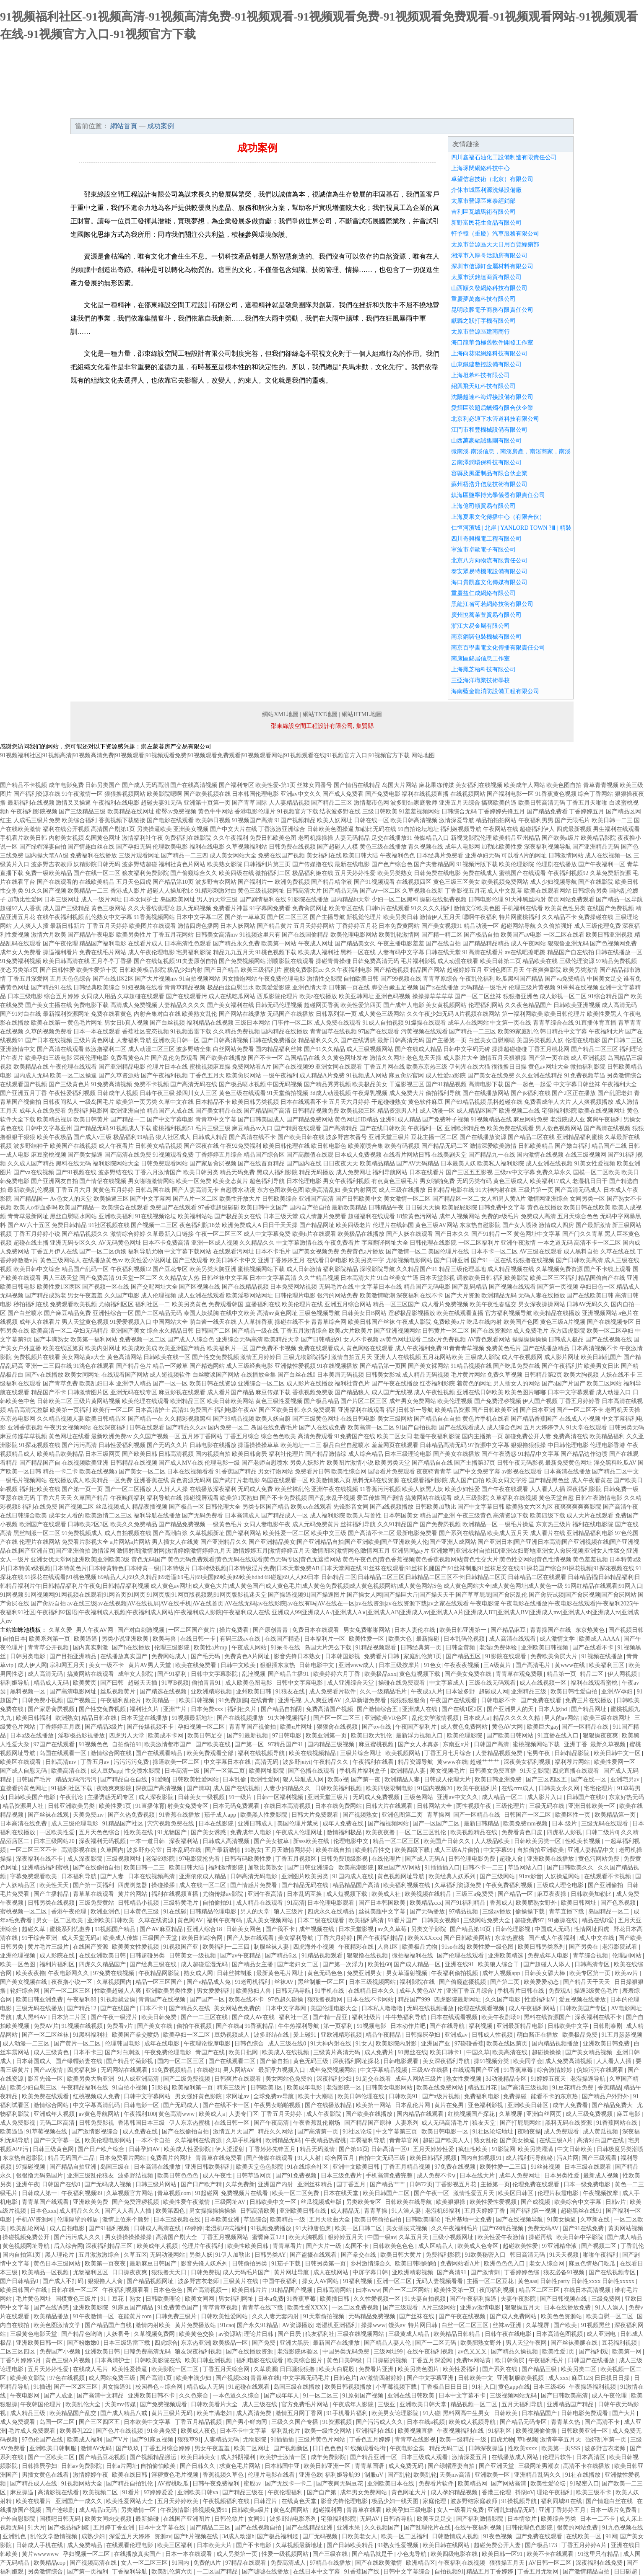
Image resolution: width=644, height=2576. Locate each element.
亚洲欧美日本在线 (391, 2483)
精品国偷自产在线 (601, 1278)
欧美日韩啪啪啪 (416, 2263)
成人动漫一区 (437, 1111)
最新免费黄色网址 (568, 1463)
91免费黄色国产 (178, 2307)
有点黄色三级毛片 (394, 1181)
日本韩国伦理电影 (255, 794)
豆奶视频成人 (232, 2035)
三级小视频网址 (453, 2237)
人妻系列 (406, 2123)
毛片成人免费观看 (32, 2431)
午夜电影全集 (408, 2448)
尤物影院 (255, 2439)
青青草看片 (288, 2246)
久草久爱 (61, 1630)
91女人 (364, 2043)
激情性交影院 (324, 979)
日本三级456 (550, 2387)
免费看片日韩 (312, 1471)
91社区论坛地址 (493, 2131)
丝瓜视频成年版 (322, 2202)
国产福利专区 (236, 785)
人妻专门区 (243, 2114)
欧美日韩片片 (250, 2290)
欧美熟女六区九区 (529, 1507)
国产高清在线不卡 (252, 1137)
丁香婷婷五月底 (60, 1727)
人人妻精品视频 (289, 803)
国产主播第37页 (474, 1463)
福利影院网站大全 (116, 1163)
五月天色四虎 (133, 882)
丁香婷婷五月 (586, 811)
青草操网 (438, 1815)
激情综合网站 (52, 2105)
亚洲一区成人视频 (214, 1243)
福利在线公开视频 (66, 829)
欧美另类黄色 (189, 1304)
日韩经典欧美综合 (96, 987)
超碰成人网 (493, 1691)
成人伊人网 (32, 1665)
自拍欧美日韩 (361, 979)
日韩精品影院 (572, 1753)
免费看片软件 (436, 2483)
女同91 (257, 2519)
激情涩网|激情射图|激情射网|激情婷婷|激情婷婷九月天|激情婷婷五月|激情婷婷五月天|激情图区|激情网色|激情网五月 (241, 1551)
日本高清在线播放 (567, 1471)
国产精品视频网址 (151, 2281)
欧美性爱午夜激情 (187, 2202)
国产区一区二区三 (337, 1718)
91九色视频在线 (622, 2527)
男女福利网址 (236, 2299)
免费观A (559, 1991)
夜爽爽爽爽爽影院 (577, 1507)
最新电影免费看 (416, 1533)
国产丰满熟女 (51, 1339)
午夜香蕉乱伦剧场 (317, 2123)
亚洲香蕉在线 (151, 1480)
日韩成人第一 (40, 2193)
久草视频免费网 (155, 2334)
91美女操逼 (562, 2219)
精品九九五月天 (233, 952)
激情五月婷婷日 (260, 1357)
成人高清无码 (619, 1005)
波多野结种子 (31, 1146)
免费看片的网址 (171, 2158)
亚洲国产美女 (127, 1331)
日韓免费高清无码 (375, 961)
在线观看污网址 (233, 1251)
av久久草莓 (393, 1929)
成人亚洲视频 (588, 1058)
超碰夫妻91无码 (161, 803)
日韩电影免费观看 (585, 2413)
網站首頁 (97, 110)
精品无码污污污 (76, 1779)
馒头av (396, 2325)
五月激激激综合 (99, 2255)
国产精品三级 (540, 2369)
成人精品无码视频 (425, 1375)
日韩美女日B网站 (364, 1313)
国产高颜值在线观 (309, 1155)
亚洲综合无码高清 (239, 1339)
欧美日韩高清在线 (66, 961)
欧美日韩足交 (205, 1735)
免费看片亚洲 (376, 2369)
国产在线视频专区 (610, 1322)
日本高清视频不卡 (594, 1348)
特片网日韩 (423, 2325)
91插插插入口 (442, 1867)
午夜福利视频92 (568, 873)
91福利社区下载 (72, 1788)
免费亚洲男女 (365, 1973)
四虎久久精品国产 (103, 1964)
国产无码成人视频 (108, 2184)
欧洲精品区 (420, 2563)
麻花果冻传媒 (436, 785)
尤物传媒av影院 (224, 1894)
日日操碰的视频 (387, 2360)
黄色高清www (177, 2114)
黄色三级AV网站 (436, 1225)
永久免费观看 (318, 1410)
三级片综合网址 (361, 1753)
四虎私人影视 (565, 1832)
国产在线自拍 (443, 943)
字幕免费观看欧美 (34, 1876)
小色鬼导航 (412, 2554)
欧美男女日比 (601, 1366)
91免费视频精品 (172, 2070)
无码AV (370, 2519)
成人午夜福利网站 (533, 2008)
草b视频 (527, 2439)
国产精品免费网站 (309, 1119)
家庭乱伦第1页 (423, 1656)
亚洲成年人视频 (55, 2114)
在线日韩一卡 (198, 1639)
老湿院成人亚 (567, 1119)
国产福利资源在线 (36, 794)
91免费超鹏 (233, 1700)
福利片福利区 (57, 1964)
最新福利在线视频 (31, 803)
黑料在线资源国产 (548, 2017)
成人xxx (558, 2378)
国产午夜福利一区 (601, 864)
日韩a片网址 (122, 2466)
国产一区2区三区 (76, 2387)
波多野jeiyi (297, 1762)
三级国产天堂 (160, 1938)
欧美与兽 (165, 1639)
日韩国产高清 (492, 1744)
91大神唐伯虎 (314, 2228)
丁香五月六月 (73, 1190)
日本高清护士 (152, 1410)
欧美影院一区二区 (175, 2369)
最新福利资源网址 (66, 1014)
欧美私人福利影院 (500, 1163)
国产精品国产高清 (267, 1111)
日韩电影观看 (401, 2061)
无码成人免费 (255, 1489)
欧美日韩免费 (159, 2017)
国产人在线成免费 (322, 1427)
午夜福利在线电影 (116, 803)
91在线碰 (175, 1911)
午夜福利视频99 (82, 2193)
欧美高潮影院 (356, 1867)
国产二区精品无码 (158, 1313)
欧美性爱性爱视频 (494, 2202)
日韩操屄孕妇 (423, 2035)
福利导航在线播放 (157, 1515)
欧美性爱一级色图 (491, 1947)
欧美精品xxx (426, 1903)
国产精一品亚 (330, 2017)
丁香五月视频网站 (225, 2237)
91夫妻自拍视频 (426, 2299)
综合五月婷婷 (61, 996)
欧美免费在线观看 (510, 1128)
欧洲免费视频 (292, 882)
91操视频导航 (519, 2501)
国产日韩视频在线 (564, 2299)
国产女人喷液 (520, 1225)
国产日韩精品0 (20, 2281)
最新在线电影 (352, 864)
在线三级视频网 (585, 1155)
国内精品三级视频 (331, 1744)
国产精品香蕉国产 (534, 1419)
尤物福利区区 (116, 1304)
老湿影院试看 (620, 1947)
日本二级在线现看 (321, 1920)
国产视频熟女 (361, 1815)
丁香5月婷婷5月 (21, 2360)
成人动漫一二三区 (27, 2043)
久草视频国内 (114, 1982)
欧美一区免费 (193, 1181)
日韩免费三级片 (177, 2316)
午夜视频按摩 (601, 2193)
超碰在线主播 (31, 1243)
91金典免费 (162, 2431)
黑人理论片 (60, 2255)
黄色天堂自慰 (556, 1498)
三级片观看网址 (139, 855)
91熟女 (253, 1850)
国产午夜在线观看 (504, 1489)
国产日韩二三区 (622, 1040)
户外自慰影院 (18, 2519)
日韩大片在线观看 (390, 1806)
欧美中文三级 (328, 1533)
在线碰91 (208, 2070)
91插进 (42, 2387)
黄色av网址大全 (548, 1067)
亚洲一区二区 (395, 2281)
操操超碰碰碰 (509, 1049)
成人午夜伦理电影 (151, 952)
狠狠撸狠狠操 (528, 1445)
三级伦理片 (511, 1806)
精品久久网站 (276, 2131)
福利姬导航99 (343, 2475)
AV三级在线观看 (540, 1251)
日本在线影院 (216, 1823)
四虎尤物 (502, 2439)
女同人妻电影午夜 (267, 1524)
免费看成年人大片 (547, 1102)
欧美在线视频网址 (601, 1111)
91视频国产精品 (115, 1929)
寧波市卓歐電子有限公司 (483, 549)
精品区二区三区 (540, 2290)
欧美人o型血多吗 (35, 1207)
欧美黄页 (85, 1683)
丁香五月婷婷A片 (584, 2545)
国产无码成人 (181, 2105)
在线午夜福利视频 (60, 917)
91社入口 (484, 2387)
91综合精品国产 (608, 996)
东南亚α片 (457, 1744)
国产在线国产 (118, 2008)
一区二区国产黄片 (192, 1630)
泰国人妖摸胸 (201, 1313)
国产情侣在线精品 (357, 785)
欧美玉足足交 (435, 2519)
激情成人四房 (556, 1225)
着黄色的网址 (474, 1383)
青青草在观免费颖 (520, 1674)
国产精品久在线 (190, 2008)
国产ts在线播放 (439, 987)
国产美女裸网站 (428, 1366)
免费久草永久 (553, 1172)
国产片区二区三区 (363, 1401)
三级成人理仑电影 (561, 1885)
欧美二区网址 (252, 2448)
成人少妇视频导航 (553, 882)
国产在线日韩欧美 (382, 1128)
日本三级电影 (25, 996)
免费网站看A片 (251, 1067)
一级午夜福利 (280, 1075)
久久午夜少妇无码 (430, 1014)
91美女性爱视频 (594, 1163)
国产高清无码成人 (578, 1190)
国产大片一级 (324, 2246)
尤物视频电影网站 (409, 1260)
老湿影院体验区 (298, 2351)
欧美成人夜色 (199, 2431)
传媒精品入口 (431, 838)
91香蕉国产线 (362, 2571)
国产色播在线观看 (312, 1771)
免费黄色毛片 (503, 1348)
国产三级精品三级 (82, 811)
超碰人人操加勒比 (170, 891)
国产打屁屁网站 (521, 2123)
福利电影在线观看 (260, 2360)
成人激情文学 (558, 1639)
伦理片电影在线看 (272, 2475)
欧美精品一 (161, 1700)
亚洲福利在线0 (375, 2431)
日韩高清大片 (304, 891)
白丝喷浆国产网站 (215, 1375)
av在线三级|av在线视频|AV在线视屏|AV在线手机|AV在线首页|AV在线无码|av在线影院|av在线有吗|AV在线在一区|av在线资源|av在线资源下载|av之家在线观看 (267, 1603)
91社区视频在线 (109, 1225)
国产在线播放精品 (545, 1348)
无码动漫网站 (168, 2255)
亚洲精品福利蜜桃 (579, 1137)
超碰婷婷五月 (464, 970)
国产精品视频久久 (85, 1234)
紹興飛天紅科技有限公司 (483, 386)
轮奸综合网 (25, 1991)
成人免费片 (379, 2052)
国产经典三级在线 (154, 1964)
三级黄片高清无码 (337, 2052)
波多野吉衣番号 (346, 1137)
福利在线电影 (207, 847)
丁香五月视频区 (296, 1859)
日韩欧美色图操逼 (330, 829)
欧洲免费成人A (241, 1225)
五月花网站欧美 (442, 1357)
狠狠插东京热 (278, 1665)
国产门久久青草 (582, 1234)
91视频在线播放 (603, 1656)
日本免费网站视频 (293, 1287)
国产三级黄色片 (69, 1084)
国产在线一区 (589, 1779)
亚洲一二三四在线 (48, 1366)
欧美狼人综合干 (499, 1964)
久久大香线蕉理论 (151, 908)
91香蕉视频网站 (154, 917)
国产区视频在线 (199, 1287)
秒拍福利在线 (31, 1304)
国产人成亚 (59, 2395)
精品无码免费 (237, 1172)
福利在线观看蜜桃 (595, 1683)
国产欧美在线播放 (223, 1058)
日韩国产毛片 (34, 1779)
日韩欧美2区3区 (88, 1524)
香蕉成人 (501, 1903)
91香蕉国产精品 (236, 1471)
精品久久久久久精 (517, 1718)
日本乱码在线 (184, 1850)
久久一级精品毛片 (384, 1691)
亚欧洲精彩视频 (212, 1691)
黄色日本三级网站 (58, 2263)
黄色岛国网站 (291, 2510)
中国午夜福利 (280, 2281)
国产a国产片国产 (563, 1383)
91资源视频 (337, 2422)
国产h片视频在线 (197, 2536)
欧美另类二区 (579, 2369)
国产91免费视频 (296, 2175)
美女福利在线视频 (478, 785)
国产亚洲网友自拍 (54, 1181)
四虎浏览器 (133, 1885)
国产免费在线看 (541, 1700)
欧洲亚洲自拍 (127, 1111)
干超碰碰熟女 (389, 1102)
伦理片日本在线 (167, 1067)
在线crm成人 (518, 1788)
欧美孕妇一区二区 (187, 2035)
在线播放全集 (258, 1375)
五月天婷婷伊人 (544, 1427)
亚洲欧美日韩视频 (545, 1647)
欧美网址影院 (267, 1771)
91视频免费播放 (271, 2228)
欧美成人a (212, 2114)
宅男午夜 (539, 1753)
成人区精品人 (436, 2246)
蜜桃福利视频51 (173, 1128)
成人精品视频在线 (510, 1269)
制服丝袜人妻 (272, 1947)
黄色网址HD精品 (356, 1119)
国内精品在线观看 (421, 2114)
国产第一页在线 (548, 1058)
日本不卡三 (87, 2052)
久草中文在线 (176, 1102)
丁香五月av (95, 1762)
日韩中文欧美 (239, 1665)
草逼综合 (255, 2219)
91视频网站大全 (82, 2483)
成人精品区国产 (477, 1111)
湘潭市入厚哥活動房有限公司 (489, 255)
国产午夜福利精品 (381, 1938)
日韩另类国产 (102, 785)
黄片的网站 (133, 1894)
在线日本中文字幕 (317, 2571)
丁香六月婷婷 (335, 1938)
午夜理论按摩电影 (208, 2043)
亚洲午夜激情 (518, 1243)
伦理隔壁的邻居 (78, 2219)
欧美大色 (400, 1639)
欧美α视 (337, 1779)
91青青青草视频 (463, 1348)
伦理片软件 (558, 2457)
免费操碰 (515, 2096)
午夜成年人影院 (353, 2404)
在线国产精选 (283, 1639)
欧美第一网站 (278, 943)
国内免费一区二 (228, 1427)
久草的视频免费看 (48, 1031)
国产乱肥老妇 (615, 1093)
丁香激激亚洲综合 (281, 829)
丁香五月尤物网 (538, 2571)
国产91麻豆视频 (153, 2439)
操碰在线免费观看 (402, 1683)
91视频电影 (372, 2026)
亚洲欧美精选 (506, 1955)
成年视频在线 (317, 1929)
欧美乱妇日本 (96, 1383)
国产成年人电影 (403, 1005)
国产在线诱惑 (358, 1040)
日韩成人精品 (210, 1137)
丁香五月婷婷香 (579, 1401)
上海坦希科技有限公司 (480, 375)
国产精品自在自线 (124, 1779)
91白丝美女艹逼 (397, 1278)
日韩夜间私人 (60, 1102)
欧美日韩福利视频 (434, 2158)
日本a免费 (271, 2299)
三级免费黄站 (97, 1903)
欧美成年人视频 (158, 2246)
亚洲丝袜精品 (315, 2184)
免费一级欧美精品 (48, 873)
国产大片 (624, 2413)
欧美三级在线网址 (607, 1718)
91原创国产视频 (363, 2395)
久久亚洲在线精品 (539, 1075)
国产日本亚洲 (537, 1410)
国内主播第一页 (482, 1436)
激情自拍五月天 (351, 1357)
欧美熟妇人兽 (254, 1991)
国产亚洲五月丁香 (23, 1093)
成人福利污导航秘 (530, 2158)
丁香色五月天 (207, 1075)
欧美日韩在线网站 (447, 2545)
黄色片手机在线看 (485, 1419)
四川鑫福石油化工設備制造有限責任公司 (504, 157)
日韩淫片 (266, 2501)
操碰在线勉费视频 (443, 899)
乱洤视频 (253, 1674)
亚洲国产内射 (276, 2184)
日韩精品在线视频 (133, 1463)
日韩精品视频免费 (315, 1111)
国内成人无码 (31, 1075)
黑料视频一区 (28, 1691)
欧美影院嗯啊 (164, 794)
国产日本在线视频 (48, 1040)
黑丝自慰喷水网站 (73, 1216)
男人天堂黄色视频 (85, 1322)
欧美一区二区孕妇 (610, 1331)
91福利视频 (358, 2281)
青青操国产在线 (551, 1630)
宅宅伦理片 (599, 1788)
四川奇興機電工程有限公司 (486, 539)
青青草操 (376, 2211)
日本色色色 (168, 2290)
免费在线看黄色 (111, 1014)
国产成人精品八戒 (124, 2413)
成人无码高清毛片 (445, 2123)
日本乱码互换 (305, 1894)
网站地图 (423, 755)
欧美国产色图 (521, 1322)
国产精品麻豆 (509, 1630)
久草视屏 (511, 2114)
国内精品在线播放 (284, 1031)
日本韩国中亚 (283, 2466)
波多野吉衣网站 (215, 882)
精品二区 (592, 1674)
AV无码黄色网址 (120, 1243)
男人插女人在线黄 (175, 1542)
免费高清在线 (570, 1436)
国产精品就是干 (373, 2554)
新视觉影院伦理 (471, 838)
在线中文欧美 (237, 1313)
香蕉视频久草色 (224, 2475)
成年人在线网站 (468, 1023)
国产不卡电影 (254, 2545)
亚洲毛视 (289, 1700)
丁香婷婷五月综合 (218, 1155)
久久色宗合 (194, 2395)
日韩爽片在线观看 (238, 2079)
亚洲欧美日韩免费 (607, 2043)
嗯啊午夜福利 (480, 917)
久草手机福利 (244, 2140)
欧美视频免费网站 (504, 882)
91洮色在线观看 (93, 1366)
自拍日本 (14, 1639)
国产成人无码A (425, 1859)
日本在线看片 (426, 1172)
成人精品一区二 (503, 1797)
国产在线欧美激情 (379, 2563)
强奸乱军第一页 (606, 2439)
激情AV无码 (96, 2448)
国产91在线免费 (584, 2228)
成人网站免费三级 (112, 2378)
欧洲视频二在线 (519, 1111)
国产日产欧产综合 (102, 2149)
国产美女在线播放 (456, 1454)
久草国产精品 (91, 1498)
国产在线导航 (447, 2026)
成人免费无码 (406, 2466)
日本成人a (477, 1718)
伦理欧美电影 (170, 847)
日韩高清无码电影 (254, 1876)
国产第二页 (505, 1982)
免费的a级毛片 (500, 1216)
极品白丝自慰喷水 (346, 1445)
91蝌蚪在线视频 (577, 987)
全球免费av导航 (274, 2096)
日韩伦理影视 (513, 1929)
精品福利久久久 (318, 1040)
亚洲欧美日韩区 (528, 2105)
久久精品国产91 (416, 1269)
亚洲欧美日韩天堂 (424, 2404)
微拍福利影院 (587, 1067)
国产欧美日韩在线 (301, 1137)
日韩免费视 (205, 2272)
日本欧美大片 (215, 2545)
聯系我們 (499, 110)
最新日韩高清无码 (400, 1040)
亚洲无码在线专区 (133, 1392)
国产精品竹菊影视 (130, 2061)
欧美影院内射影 (397, 2043)
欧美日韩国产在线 (24, 2290)
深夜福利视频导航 (547, 847)
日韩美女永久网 (559, 1788)
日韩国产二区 (213, 1331)
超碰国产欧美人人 (447, 2140)
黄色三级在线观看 (242, 1093)
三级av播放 (497, 1911)
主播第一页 (495, 2184)
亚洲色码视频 (392, 996)
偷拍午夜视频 (195, 2026)
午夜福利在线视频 (462, 2563)
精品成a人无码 (206, 2387)
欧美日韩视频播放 (349, 2387)
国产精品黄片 (274, 926)
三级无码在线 (547, 1806)
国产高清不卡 (602, 2422)
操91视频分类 (492, 2061)
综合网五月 (340, 2158)
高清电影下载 (486, 1084)
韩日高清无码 (528, 2255)
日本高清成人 (242, 1515)
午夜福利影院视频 (33, 811)
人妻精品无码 (222, 2439)
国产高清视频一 (208, 2290)
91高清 (296, 1903)
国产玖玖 (128, 2448)
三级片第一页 (535, 1190)
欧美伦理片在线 (302, 1304)
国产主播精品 (52, 1894)
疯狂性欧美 (473, 2149)
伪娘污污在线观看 (600, 2070)
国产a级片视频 (442, 2096)
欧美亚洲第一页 (327, 1735)
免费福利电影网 (88, 1111)
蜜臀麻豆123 (269, 2237)
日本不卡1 (153, 2008)
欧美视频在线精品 (429, 1894)
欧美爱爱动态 (542, 1982)
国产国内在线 (304, 1163)
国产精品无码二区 (444, 1146)
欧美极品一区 (231, 2343)
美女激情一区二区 (407, 1199)
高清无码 (267, 1762)
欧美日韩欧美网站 (230, 1401)
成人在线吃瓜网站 (231, 996)
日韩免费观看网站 (164, 1163)
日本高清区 (591, 2457)
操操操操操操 (529, 1339)
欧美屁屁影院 (459, 1207)
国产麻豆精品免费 (67, 1313)
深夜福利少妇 (335, 2079)
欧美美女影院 (28, 2378)
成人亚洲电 (602, 2334)
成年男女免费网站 (412, 1401)
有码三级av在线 (241, 1639)
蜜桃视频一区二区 (24, 1911)
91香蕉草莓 (519, 2070)
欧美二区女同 (394, 1436)
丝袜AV (284, 1982)
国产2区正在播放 (574, 1093)
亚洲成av (456, 2035)
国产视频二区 (76, 1507)
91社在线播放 (583, 2475)
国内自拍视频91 (481, 2158)
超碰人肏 (512, 1859)
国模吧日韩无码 (60, 2519)
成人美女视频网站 (270, 1920)
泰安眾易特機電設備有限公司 (489, 571)
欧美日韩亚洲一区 (328, 2466)
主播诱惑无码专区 (111, 1797)
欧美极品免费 (580, 2035)
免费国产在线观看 (173, 1207)
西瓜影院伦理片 (277, 996)
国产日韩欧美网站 (468, 1938)
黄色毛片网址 (85, 1023)
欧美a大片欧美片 (350, 1331)
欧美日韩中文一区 (618, 1753)
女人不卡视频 (361, 1339)
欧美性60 (379, 1964)
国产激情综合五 (378, 1709)
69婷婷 (194, 2228)
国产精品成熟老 (45, 1295)
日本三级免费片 (342, 2175)
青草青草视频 (221, 2307)
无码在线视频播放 (431, 2008)
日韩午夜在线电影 (509, 2334)
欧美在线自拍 (334, 1850)
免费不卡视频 (151, 1084)
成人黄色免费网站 (465, 1727)
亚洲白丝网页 (544, 2114)
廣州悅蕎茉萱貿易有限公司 (486, 615)
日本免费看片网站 (123, 2158)
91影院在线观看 (506, 1656)
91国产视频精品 (295, 820)
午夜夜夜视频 (462, 1665)
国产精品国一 (31, 1199)
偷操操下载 (530, 1911)
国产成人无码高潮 (145, 785)
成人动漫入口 (613, 1392)
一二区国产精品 (218, 2571)
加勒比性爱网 (25, 899)
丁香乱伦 (632, 2246)
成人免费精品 (85, 2545)
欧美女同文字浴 (506, 1480)
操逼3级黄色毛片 (597, 1991)
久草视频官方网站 (130, 2193)
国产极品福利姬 (69, 2527)
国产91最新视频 (248, 1735)
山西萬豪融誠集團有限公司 (486, 441)
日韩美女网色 (244, 1929)
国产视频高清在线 (94, 2563)
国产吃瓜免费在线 (516, 1366)
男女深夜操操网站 (541, 1304)
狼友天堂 (484, 2123)
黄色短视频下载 (420, 1674)
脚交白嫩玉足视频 (394, 987)
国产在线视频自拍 (258, 2527)
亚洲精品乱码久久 (538, 2475)
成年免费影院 (329, 2457)
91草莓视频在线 (47, 2131)
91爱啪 (160, 1779)
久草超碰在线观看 (140, 996)
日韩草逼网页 (254, 2175)
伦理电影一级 (222, 1463)
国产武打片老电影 (236, 1480)
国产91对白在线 (20, 1014)
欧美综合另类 (559, 2519)
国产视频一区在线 (105, 1287)
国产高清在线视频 (607, 1128)
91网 (611, 2536)
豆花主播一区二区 (434, 1137)
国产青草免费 (60, 1383)
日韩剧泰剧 (608, 2026)
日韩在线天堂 (443, 952)
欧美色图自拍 (564, 785)
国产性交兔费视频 (215, 1357)
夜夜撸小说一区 (72, 1982)
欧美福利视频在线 (407, 1885)
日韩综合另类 (590, 891)
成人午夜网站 (528, 943)
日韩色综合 (249, 2043)
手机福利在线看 (522, 908)
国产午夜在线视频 (463, 2316)
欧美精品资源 (452, 1410)
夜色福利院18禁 (200, 1225)
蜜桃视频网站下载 (261, 1269)
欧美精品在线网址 (130, 811)
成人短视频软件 (170, 1375)
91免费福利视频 (20, 961)
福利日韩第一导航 (409, 1410)
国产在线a (229, 2026)
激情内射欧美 (153, 2325)
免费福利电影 (482, 2096)
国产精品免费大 (613, 2105)
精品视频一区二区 (474, 2404)
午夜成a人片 (427, 1691)
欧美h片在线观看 (314, 1234)
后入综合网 (68, 2246)
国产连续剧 (60, 2510)
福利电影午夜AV (235, 1410)
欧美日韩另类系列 (542, 1947)
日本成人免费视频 (358, 1155)
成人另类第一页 (237, 2554)
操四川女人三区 (196, 1093)
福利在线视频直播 (425, 794)
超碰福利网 (328, 2510)
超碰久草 (34, 1929)
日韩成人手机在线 (40, 2545)
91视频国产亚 (181, 1947)
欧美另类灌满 (536, 2149)
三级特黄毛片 (181, 1903)
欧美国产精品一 (79, 1207)
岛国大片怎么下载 (328, 1647)
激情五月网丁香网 (299, 2413)
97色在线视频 (67, 2378)
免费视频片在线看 (36, 1357)
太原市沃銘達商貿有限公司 (486, 277)
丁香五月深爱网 (28, 979)
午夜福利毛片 (546, 2360)
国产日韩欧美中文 (358, 1199)
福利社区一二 (152, 1304)
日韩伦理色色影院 (530, 2527)
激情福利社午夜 (142, 838)
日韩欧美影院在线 (158, 2360)
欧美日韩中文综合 (36, 1269)
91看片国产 (403, 1920)
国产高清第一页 (318, 2131)
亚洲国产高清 (316, 1199)
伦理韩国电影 (123, 2043)
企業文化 (198, 110)
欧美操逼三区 (111, 1199)
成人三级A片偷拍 (457, 1850)
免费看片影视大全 (85, 1542)
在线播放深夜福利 (213, 1489)
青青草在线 (265, 2378)
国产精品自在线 (432, 1463)
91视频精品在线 (491, 1119)
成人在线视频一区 (608, 855)
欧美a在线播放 (318, 996)
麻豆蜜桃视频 (48, 1155)
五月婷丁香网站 (202, 1436)
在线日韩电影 (358, 1419)
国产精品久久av (186, 1427)
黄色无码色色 (325, 1973)
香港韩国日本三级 (142, 2123)
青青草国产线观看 (46, 2202)
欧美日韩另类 (200, 1172)
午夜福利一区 (425, 1128)
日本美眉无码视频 (340, 1375)
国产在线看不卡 (593, 1647)
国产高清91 (452, 2272)
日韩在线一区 (371, 820)
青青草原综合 (440, 979)
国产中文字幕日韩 (480, 1507)
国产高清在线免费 (127, 1155)
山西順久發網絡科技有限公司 (489, 288)
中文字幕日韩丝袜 (576, 1084)
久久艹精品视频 (318, 1278)
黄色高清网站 (124, 1357)
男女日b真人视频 (126, 1023)
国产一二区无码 (436, 2343)
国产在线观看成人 (462, 1427)
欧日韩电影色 (328, 1146)
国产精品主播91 (289, 1674)
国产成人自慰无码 (24, 1771)
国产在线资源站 (491, 1331)
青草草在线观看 (94, 1894)
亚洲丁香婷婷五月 (281, 1260)
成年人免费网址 (520, 2175)
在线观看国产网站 (124, 1375)
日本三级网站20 (55, 1841)
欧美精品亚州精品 (516, 838)
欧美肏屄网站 (243, 1075)
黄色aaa (528, 2281)
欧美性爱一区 (367, 1639)
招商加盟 (399, 110)
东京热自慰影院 (480, 1225)
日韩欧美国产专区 (584, 2008)
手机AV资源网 (35, 2219)
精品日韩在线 (99, 1718)
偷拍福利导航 (443, 1093)
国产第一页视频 (557, 1287)
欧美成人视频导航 (473, 2422)
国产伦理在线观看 (461, 1955)
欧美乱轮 (425, 2475)
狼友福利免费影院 (145, 873)
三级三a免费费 (475, 1894)
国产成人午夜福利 (552, 1938)
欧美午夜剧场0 (501, 2017)
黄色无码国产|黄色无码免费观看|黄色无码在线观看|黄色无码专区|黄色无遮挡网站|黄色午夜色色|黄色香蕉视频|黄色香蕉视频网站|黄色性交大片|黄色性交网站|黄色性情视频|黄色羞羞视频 (369, 1559)
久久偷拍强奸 (554, 926)
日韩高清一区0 (391, 2149)
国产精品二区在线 (531, 1137)
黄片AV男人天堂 (150, 1665)
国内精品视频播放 (556, 2043)
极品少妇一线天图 (395, 2501)
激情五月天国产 (234, 2131)
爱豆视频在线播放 (583, 1999)
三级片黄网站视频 (96, 1401)
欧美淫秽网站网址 (249, 1295)
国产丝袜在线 (417, 2316)
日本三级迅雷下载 (127, 2343)
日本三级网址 (61, 899)
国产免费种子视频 (445, 1119)
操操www (373, 2325)
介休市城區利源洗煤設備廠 (486, 190)
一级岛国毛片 (96, 1102)
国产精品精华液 (331, 882)
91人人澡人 (610, 2307)
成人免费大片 (406, 1093)
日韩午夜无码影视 (520, 1463)
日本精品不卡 (213, 1102)
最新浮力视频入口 (420, 1735)
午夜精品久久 (331, 1762)
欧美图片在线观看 (152, 926)
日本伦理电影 (304, 1181)
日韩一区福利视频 (280, 1797)
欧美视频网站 (403, 1753)
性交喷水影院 (143, 1771)
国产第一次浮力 (343, 1964)
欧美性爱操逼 (130, 2369)
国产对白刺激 (123, 2052)
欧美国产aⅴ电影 (521, 935)
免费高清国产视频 (330, 1709)
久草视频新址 (207, 1533)
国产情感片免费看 (254, 1885)
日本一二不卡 (598, 2519)
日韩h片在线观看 (388, 908)
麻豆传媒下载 (273, 1392)
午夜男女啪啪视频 (278, 2105)
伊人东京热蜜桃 (190, 2123)
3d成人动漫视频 (330, 1093)
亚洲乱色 (15, 2536)
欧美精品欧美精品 (60, 1454)
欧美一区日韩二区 (359, 2228)
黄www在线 (571, 1665)
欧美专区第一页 (590, 1973)
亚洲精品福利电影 (589, 1533)
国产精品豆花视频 (103, 2457)
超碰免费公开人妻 (527, 1436)
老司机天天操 (622, 1410)
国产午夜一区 (432, 2193)
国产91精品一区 (491, 1234)
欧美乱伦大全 (83, 2404)
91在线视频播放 (337, 1366)
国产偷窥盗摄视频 (463, 1982)
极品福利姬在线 (312, 873)
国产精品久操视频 (515, 2351)
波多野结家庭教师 (413, 803)
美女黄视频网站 (446, 1005)
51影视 (160, 2087)
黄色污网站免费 (599, 1859)
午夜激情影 (175, 2510)
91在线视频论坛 (155, 1216)
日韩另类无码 (626, 1427)
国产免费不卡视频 (272, 1348)
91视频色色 (94, 1744)
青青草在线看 (364, 2510)
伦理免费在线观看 (536, 2184)
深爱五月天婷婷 (130, 2536)
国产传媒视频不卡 (151, 1727)
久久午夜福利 (230, 838)
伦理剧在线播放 (556, 864)
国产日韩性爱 (57, 970)
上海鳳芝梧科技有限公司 (483, 669)
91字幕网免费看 (270, 908)
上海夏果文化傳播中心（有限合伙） (498, 517)
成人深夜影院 (156, 1797)
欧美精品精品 (377, 1163)
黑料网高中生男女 (467, 2413)
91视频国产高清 (252, 820)
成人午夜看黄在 (591, 1480)
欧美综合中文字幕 (578, 2202)
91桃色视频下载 (275, 952)
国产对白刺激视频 (141, 1630)
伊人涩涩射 (230, 2149)
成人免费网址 (353, 1172)
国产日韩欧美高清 (579, 1260)
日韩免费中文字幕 (501, 1207)
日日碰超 (626, 2571)
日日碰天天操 (422, 1207)
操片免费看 (234, 1630)
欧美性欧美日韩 (248, 2246)
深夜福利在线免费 (600, 2563)
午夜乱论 (72, 1797)
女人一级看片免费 (461, 2510)
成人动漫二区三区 (151, 1049)
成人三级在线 (260, 2404)
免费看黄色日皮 (522, 1832)
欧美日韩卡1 (447, 2052)
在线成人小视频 (579, 1419)
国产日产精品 (221, 970)
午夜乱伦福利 (477, 979)
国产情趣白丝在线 (91, 847)
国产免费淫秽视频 (497, 1401)
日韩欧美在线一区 (166, 1357)
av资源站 (230, 2334)
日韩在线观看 (146, 1427)
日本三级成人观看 (425, 2457)
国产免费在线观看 (539, 2536)
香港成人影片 (127, 891)
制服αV (374, 2475)
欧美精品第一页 (616, 1815)
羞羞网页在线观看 (394, 1445)
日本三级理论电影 (407, 1454)
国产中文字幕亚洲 (431, 2378)
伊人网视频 (623, 1674)
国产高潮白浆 (170, 1533)
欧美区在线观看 (21, 1762)
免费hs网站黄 (474, 2360)
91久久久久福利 (431, 908)
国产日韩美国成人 (261, 1119)
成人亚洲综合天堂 (351, 1683)
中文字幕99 (498, 1850)
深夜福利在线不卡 (419, 1295)
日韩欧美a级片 (251, 2510)
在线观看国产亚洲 (476, 2070)
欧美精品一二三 (88, 891)
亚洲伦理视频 (18, 1955)
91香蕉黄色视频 (555, 794)
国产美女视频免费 (315, 1251)
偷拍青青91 (207, 1683)
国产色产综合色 (392, 864)
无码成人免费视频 (377, 1797)
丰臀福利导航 (368, 2140)
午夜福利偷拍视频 (455, 1973)
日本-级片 (565, 1823)
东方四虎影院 (567, 1331)
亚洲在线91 (460, 1964)
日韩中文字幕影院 (215, 1674)
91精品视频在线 (471, 1366)
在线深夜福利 (110, 1427)
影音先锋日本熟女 (298, 1656)
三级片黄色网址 (93, 1040)
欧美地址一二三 (301, 1445)
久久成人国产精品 (31, 1163)
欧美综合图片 (305, 2360)
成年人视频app (502, 1973)
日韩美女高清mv (216, 935)
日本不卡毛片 (273, 1251)
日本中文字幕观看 (571, 1392)
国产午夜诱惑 (499, 1454)
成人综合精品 (365, 1454)
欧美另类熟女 (395, 873)
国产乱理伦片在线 (428, 2527)
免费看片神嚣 (230, 908)
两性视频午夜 (474, 1806)
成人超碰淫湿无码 (205, 1964)
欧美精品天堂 (281, 1339)
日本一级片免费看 (614, 2510)
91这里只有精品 (599, 2554)
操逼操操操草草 (258, 1445)
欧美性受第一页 (455, 2290)
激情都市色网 (371, 803)
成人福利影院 (327, 1515)
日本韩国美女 (400, 1515)
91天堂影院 (534, 1771)
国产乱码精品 (469, 1287)
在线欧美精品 (96, 882)
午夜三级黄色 (474, 1515)
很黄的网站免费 (578, 2527)
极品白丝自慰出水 (230, 987)
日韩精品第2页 (543, 1375)
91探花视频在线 (39, 1445)
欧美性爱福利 (461, 2369)
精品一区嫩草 (170, 1366)
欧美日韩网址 (579, 1903)
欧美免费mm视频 (526, 1823)
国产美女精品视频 (589, 2052)
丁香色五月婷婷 (370, 2439)
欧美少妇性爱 (462, 1489)
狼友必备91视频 (564, 2272)
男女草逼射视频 (407, 1973)
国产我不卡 (280, 1929)
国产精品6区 (282, 1955)
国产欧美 (566, 2325)
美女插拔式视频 (407, 2228)
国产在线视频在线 (608, 1339)
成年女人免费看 (20, 952)
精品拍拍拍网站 (496, 820)
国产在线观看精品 (159, 1753)
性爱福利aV (540, 1999)
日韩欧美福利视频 (339, 1788)
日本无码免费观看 (237, 1806)
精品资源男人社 (397, 1111)
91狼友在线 (290, 1691)
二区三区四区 (18, 2351)
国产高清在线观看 (60, 1049)
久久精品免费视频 (236, 1031)
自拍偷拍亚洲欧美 (541, 1850)
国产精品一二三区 (472, 1031)
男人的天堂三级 (217, 899)
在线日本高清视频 (288, 1806)
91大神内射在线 (496, 1190)
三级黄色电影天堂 (34, 2334)
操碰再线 (541, 2237)
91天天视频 (564, 2255)
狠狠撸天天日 (169, 2272)
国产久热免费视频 (132, 1815)
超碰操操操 (547, 2052)
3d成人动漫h (238, 2536)
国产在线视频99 (293, 1067)
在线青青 (262, 1700)
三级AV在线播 (430, 2070)
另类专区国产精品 (265, 1507)
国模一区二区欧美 (596, 1172)
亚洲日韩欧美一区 (592, 1806)
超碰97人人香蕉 (20, 908)
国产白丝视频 (167, 1023)
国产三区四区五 (547, 1779)
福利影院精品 (340, 1269)
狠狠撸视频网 (325, 1999)
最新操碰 (428, 1639)
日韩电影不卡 (499, 1700)
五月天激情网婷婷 (289, 1850)
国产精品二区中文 (615, 1471)
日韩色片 (345, 2378)
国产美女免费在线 (468, 1674)
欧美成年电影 (305, 2087)
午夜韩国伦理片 (41, 2404)
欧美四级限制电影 (390, 1788)
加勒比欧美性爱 (501, 847)
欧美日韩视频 (197, 1700)
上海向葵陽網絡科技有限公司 (489, 353)
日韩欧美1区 (267, 2087)
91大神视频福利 (289, 1718)
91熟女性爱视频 (398, 2545)
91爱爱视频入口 (130, 1322)
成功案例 (298, 110)
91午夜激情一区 (82, 794)
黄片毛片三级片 (49, 1947)
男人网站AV (239, 2070)
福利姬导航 (15, 1683)
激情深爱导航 (456, 820)
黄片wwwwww (41, 2554)
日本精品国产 (540, 2413)
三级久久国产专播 (295, 2422)
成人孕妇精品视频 (455, 2492)
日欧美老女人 (360, 2536)
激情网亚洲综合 (548, 1199)
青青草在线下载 (263, 2307)
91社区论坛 (358, 2131)
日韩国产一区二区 (528, 1815)
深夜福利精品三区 (110, 2246)
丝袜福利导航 (358, 1524)
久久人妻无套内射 (276, 2316)
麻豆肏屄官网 (406, 1075)
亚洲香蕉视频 (25, 1427)
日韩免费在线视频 (292, 847)
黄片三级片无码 (172, 2413)
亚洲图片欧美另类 (305, 1876)
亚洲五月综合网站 (348, 1304)
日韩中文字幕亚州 (48, 1128)
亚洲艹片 (175, 1709)
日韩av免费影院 (82, 2466)
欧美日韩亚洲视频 (609, 935)
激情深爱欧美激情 (493, 1146)
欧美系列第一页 (50, 1639)
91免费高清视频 (111, 1084)
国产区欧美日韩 (279, 1410)
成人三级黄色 (52, 2052)
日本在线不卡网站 (371, 1999)
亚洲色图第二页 (403, 1815)
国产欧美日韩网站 (510, 1735)
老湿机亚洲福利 (337, 2325)
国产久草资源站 (119, 1075)
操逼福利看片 (60, 952)
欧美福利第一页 (193, 2087)
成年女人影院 (136, 1674)
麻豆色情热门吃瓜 (593, 2263)
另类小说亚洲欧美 (125, 1639)
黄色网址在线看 (69, 1436)
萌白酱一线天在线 (213, 1322)
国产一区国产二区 (437, 1823)
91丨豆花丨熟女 (121, 2299)
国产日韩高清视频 (224, 1040)
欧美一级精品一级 (463, 2439)
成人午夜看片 (116, 1146)
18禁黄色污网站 (416, 1216)
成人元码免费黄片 (315, 1524)
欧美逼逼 (86, 1639)
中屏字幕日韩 (371, 2272)
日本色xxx (43, 2211)
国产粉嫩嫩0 (84, 2343)
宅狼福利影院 (559, 1111)
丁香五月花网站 (173, 935)
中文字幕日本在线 (378, 1287)
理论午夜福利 (555, 2492)
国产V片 (118, 2439)
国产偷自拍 (275, 2061)
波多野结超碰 (139, 864)
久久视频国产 (382, 2527)
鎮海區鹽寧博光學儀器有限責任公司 (498, 495)
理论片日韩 (259, 2334)
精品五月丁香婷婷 (490, 2571)
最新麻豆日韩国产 (154, 2263)
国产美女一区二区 (142, 1471)
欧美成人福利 (85, 2439)
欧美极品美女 (369, 1084)
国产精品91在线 (51, 987)
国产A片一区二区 (195, 1199)
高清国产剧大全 (177, 2237)
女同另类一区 (587, 1199)
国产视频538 (232, 2378)
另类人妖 (201, 2255)
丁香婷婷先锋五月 (501, 811)
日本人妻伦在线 (415, 1630)
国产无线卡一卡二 (289, 2483)
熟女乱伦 (485, 2140)
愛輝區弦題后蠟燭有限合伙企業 (492, 408)
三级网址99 (389, 2351)
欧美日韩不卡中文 (233, 1260)
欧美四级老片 (353, 1225)
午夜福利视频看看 (126, 2290)
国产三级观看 (190, 1260)
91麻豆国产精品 (133, 2307)
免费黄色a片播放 (362, 1251)
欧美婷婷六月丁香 (337, 1674)
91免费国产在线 (354, 1436)
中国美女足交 (604, 979)
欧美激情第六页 (330, 1480)
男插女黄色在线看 (46, 2475)
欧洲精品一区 (480, 1524)
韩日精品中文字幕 (563, 1031)
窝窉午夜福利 (604, 1119)
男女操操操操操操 (213, 2211)
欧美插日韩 (335, 2299)
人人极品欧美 (493, 1841)
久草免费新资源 (610, 873)
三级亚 (387, 2404)
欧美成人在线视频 (286, 2052)
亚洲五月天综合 (459, 803)
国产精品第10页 (173, 882)
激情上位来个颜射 (126, 2219)
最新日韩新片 (67, 926)
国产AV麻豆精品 (162, 1929)
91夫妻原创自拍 (196, 961)
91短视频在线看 (142, 987)
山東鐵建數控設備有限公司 (486, 364)
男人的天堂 (255, 1911)
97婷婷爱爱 (159, 2492)
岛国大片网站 (399, 785)
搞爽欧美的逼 (499, 803)
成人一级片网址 (101, 899)
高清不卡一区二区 (597, 1243)
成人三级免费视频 (590, 2114)
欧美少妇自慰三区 (34, 2087)
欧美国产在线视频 (73, 1146)
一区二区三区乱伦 (423, 1832)
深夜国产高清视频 (159, 1788)
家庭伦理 (435, 2501)
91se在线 (452, 1947)
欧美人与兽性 (364, 1515)
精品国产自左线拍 (570, 952)
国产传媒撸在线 (312, 864)
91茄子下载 (286, 2263)
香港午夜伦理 (69, 1911)
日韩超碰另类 (148, 1955)
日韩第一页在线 (349, 987)
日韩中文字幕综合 (407, 2571)
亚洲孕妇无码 (482, 855)
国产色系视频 (618, 1903)
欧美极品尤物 (420, 1947)
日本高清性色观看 (187, 943)
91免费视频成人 (82, 1533)
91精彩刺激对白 (215, 891)
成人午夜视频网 (522, 1357)
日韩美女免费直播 (493, 1771)
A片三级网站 (439, 2307)
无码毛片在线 (336, 1287)
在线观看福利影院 (424, 1480)
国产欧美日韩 (139, 1454)
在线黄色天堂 (299, 2501)
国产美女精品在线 (218, 1111)
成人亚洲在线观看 (201, 1295)
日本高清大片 (358, 1278)
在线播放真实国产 (124, 1656)
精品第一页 (562, 1674)
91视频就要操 (117, 1999)
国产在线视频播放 (241, 1718)
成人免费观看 (562, 2131)
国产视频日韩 (626, 1630)
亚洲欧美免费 (91, 2202)
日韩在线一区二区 (75, 2290)
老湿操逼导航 (588, 2079)
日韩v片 (616, 2202)
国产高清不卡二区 (371, 1533)
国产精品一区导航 (619, 899)
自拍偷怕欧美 (158, 2466)
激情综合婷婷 (127, 1234)
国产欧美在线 (213, 1744)
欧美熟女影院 (224, 864)
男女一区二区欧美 (60, 1920)
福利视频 (481, 2026)
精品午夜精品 (384, 2035)
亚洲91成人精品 (400, 1119)
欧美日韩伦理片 (564, 1014)
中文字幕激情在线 (299, 1243)
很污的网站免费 (337, 1295)
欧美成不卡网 (166, 1735)
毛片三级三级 (213, 1128)
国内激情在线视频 (540, 1155)
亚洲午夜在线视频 (334, 1489)
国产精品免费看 (547, 811)
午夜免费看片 (342, 1243)
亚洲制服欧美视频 (521, 2378)
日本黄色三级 (142, 1911)
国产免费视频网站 (242, 961)
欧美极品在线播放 (361, 1234)
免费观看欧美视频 (73, 1304)
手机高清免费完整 (390, 2175)
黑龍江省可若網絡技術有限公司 (492, 604)
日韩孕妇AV (145, 2149)
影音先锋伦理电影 (345, 2501)
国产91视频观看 (374, 882)
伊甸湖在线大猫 (469, 1067)
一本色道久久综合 (237, 2395)
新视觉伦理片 (364, 917)
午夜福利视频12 (130, 1269)
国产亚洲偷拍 (606, 1885)
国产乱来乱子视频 (331, 1498)
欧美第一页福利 (70, 1410)
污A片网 (568, 2158)
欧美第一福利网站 (93, 1339)
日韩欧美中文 (476, 2378)
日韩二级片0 (602, 1832)
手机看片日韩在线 (521, 1991)
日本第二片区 (69, 2017)
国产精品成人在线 (34, 2483)
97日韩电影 (287, 1735)
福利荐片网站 (573, 1762)
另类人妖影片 (307, 1463)
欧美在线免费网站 (440, 2087)
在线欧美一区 (584, 2536)
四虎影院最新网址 (458, 1999)
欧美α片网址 (297, 1727)
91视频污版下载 (477, 864)
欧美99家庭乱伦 (518, 1031)
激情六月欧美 (48, 935)
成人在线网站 (331, 2272)
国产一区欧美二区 (52, 2457)
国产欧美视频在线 (207, 794)
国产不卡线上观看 (607, 1269)
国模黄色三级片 (76, 2299)
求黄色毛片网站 (240, 2466)
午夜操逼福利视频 (593, 2387)
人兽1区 (388, 1947)
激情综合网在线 (112, 1753)
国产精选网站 (207, 1366)
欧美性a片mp (211, 1647)
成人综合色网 (504, 1427)
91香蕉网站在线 (617, 2123)
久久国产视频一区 (156, 1436)
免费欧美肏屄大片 (554, 1656)
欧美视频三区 (358, 1111)
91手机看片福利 (348, 2413)
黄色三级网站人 (60, 1260)
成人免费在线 (140, 2131)
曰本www (368, 2290)
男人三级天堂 (60, 1278)
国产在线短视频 (154, 961)
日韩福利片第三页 (267, 864)
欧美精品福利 (607, 1436)
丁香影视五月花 (465, 891)
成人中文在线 (597, 1938)
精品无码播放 (316, 1172)
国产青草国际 (249, 803)
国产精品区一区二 (455, 1199)
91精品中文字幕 (538, 1454)
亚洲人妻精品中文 (592, 1850)
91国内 (181, 2563)
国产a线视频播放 (391, 1507)
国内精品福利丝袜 (278, 1049)
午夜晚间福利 (127, 1498)
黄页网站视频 (625, 2228)
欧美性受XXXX (308, 2307)
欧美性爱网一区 (615, 1762)
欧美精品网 (473, 2483)
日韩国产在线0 (586, 1797)
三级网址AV (230, 2202)
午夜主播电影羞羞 (400, 943)
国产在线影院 (595, 882)
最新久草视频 (608, 1744)
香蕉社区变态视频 (145, 1031)
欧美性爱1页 (116, 1806)
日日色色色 (327, 2448)
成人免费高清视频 (569, 2061)
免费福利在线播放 (93, 855)
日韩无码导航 (293, 1991)
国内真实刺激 (91, 1647)
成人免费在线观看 (337, 1023)
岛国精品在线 (302, 1058)
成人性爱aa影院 (446, 1075)
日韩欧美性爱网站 (196, 1779)
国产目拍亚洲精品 (73, 1656)
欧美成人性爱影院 (188, 2149)
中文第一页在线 (510, 1023)
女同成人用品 (98, 996)
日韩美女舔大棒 (545, 1973)
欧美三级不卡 (594, 2492)
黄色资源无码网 (190, 1480)
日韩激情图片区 (88, 1392)
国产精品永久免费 (236, 943)
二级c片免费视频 (444, 1339)
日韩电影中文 (317, 1665)
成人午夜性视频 (434, 1392)
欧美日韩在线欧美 (587, 1207)
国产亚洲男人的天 (511, 1709)
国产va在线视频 (33, 1172)
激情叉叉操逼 (73, 803)
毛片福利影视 (418, 961)
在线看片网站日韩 (406, 1155)
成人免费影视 (18, 2123)
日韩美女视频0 (441, 1920)
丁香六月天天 (54, 1498)
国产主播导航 (327, 917)
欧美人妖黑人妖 (422, 1489)
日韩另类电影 (28, 1656)
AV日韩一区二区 (550, 2563)
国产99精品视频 (233, 1419)
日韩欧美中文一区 (273, 2202)
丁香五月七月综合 (448, 1753)
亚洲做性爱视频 (295, 1366)
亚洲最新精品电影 (520, 2026)
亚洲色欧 (310, 2475)
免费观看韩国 (226, 1304)
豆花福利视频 (620, 2343)
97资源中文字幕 (488, 1445)
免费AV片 (46, 2026)
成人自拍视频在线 (127, 1533)
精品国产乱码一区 (85, 1269)
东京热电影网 (17, 1419)
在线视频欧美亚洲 (85, 1463)
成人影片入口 (545, 1797)
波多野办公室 (145, 1850)
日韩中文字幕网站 (148, 2096)
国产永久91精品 (258, 2325)
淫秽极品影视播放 (411, 1313)
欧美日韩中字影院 (580, 2237)
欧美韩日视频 (213, 820)
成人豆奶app (106, 1771)
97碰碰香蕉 (469, 2043)
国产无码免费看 (202, 1515)
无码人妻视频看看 (440, 2281)
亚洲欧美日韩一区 (176, 1040)
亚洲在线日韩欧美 (480, 1392)
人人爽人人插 (31, 926)
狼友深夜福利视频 (199, 2351)
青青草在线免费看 (219, 2158)
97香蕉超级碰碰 (218, 1207)
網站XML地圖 (280, 714)
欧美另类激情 (580, 970)
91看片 (131, 2492)
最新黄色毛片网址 (280, 1973)
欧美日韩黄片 (91, 1119)
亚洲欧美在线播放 (551, 1859)
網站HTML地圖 (362, 714)
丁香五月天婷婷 (107, 926)
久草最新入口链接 (170, 1234)
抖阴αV (524, 2492)
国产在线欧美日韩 (589, 1295)
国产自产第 (322, 2492)
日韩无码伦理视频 (278, 1005)
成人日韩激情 (304, 1269)
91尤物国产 (172, 1832)
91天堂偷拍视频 (287, 1093)
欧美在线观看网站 (547, 891)
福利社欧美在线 (39, 1489)
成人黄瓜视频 (601, 2131)
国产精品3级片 (105, 1727)
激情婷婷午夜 (91, 2475)
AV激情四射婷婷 (382, 2378)
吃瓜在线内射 (484, 1322)
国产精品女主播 (253, 1964)
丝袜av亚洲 (508, 2325)
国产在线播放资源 (483, 1137)
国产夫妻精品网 (434, 864)
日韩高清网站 (335, 2290)
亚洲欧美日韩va (198, 2492)
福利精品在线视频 (210, 1023)
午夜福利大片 (606, 1031)
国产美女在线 (155, 2026)
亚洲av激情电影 (481, 2307)
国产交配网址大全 (154, 1287)
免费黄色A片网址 (247, 1656)
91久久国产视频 (45, 891)
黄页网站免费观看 (571, 899)
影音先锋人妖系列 (205, 2263)
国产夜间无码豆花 (340, 2483)
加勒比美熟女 (266, 1867)
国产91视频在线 (75, 1172)
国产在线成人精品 (418, 1049)
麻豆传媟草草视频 (23, 1436)
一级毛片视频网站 (23, 1480)
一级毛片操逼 (516, 1524)
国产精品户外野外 (606, 2096)
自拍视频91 (449, 2571)
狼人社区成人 (173, 1137)
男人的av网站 (562, 1718)
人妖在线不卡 (618, 1375)
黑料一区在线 (358, 952)
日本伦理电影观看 (331, 1903)
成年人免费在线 (343, 1823)
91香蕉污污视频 (380, 1489)
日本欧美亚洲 (222, 2219)
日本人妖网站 (237, 926)
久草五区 (135, 2255)
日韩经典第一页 (421, 1647)
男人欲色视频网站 (558, 1128)
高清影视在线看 (59, 2492)
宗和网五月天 (67, 1665)
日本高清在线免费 (24, 1823)
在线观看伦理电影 (130, 2545)
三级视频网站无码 (514, 2395)
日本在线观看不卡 (303, 1102)
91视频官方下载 (297, 811)
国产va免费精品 (565, 979)
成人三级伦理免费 (597, 926)
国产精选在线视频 (164, 1691)
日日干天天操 (280, 1225)
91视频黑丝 (596, 2325)
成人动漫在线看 (457, 961)
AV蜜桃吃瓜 (173, 2483)
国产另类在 (584, 1947)
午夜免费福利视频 (510, 1885)
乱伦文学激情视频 (436, 1718)
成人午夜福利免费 (418, 1348)
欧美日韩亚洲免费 (499, 1779)
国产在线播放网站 (485, 1093)
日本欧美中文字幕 (148, 2422)
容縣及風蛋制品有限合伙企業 (489, 473)
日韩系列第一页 (336, 1014)
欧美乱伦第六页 (172, 2571)
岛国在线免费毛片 (274, 1427)
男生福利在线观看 (616, 829)
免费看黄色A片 (130, 1058)
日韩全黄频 (461, 1647)
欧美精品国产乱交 (73, 2413)
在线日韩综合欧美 (23, 1515)
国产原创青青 (271, 1630)
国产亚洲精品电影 (122, 1067)
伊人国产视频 (540, 1401)
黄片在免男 (449, 2105)
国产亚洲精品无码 (595, 847)
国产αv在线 (377, 1727)
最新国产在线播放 (337, 2343)
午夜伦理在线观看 (73, 1067)
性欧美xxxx (523, 2448)
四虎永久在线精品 (331, 1911)
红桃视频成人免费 (97, 2096)
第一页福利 (338, 2026)
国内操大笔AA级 (47, 855)
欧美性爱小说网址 (148, 1260)
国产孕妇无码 (133, 847)
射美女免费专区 (188, 1806)
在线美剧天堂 (449, 1155)
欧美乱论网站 (28, 2228)
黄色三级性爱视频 (278, 1401)
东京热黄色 (590, 1630)
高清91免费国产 (192, 1410)
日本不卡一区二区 (494, 1251)
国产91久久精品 (324, 1049)
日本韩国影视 (343, 1656)
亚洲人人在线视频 (397, 1357)
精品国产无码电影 (427, 1287)
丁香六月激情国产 (158, 1172)
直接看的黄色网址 (24, 1788)
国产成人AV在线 (254, 2017)
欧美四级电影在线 (455, 2554)
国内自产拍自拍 (309, 1207)
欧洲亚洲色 (106, 1911)
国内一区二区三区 (181, 2061)
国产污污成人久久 (78, 2237)
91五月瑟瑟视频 (621, 2035)
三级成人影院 (482, 1357)
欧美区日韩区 (516, 2193)
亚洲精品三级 (529, 1691)
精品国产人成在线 (170, 1111)
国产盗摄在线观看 (314, 2255)
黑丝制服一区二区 (36, 1533)
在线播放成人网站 (515, 2457)
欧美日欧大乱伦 (372, 1735)
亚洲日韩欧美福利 (209, 2167)
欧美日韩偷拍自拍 (378, 2219)
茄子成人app (221, 1815)
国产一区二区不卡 (579, 1410)
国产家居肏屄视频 (213, 1163)
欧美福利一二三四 (227, 1947)
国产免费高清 (96, 1278)
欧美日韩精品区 (105, 1419)
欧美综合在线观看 (124, 1207)
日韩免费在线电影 (437, 873)
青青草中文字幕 (215, 1119)
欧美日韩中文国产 (264, 1207)
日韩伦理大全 (223, 1507)
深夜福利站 (184, 1841)
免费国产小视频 (60, 2351)
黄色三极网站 (108, 908)
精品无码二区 (447, 2448)
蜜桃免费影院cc (303, 970)
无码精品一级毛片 (483, 987)
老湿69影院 (161, 1859)
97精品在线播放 (331, 2563)
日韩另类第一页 (326, 2263)
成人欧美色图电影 (249, 1683)
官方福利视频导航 (508, 1313)
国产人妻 (112, 1876)
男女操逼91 (117, 2387)
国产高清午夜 (620, 1507)
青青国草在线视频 (333, 1031)
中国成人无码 (553, 1929)
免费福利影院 (444, 2255)
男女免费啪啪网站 (367, 1630)
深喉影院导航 (377, 1269)
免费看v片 (120, 2026)
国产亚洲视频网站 (397, 1331)
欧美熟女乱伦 (199, 1014)
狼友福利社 (320, 2334)
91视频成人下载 (130, 1128)
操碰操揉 (164, 1885)
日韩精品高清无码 (443, 1445)
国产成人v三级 (92, 1137)
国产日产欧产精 (202, 2184)
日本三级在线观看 (588, 2167)
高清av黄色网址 (277, 1313)
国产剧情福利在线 (262, 899)
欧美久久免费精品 (133, 1524)
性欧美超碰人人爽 (118, 1991)
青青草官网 (404, 2140)
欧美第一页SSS (561, 2448)
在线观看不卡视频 (608, 1876)
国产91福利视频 (109, 2228)
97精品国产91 (286, 1744)
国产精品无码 (91, 1128)
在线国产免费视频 (610, 908)
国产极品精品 (321, 1401)
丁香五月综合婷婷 (167, 2448)
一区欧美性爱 (57, 1832)
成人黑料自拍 (581, 1251)
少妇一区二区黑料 (394, 899)
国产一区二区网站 (407, 2290)
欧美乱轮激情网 (399, 935)
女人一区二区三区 (145, 2563)
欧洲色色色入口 (505, 2263)
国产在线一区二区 (96, 873)
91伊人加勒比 (233, 2255)
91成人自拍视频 (383, 1023)
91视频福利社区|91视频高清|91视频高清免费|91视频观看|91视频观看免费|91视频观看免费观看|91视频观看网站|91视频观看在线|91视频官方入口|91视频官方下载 (205, 755)
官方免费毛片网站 (305, 2404)
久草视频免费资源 (559, 1269)
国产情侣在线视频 (102, 1181)
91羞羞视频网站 (419, 811)
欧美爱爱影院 (273, 987)
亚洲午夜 (27, 2184)
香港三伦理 (497, 2492)
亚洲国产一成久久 (79, 2501)
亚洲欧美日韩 (103, 2351)
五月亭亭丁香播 (111, 961)
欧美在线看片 (34, 2501)
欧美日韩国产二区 (387, 2193)
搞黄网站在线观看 (428, 1498)
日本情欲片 (522, 2519)
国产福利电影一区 (510, 794)
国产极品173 (542, 2545)
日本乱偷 (235, 1779)
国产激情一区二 (406, 1251)
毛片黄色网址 (34, 2299)
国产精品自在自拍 (437, 1419)
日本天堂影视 (437, 1278)
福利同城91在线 (562, 2501)
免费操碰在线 (595, 917)
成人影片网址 (561, 1357)
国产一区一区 (170, 1383)
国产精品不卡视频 (23, 785)
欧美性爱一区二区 (286, 1533)
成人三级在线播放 (402, 1190)
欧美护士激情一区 (284, 2457)
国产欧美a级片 (560, 838)
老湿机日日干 (590, 1181)
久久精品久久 (257, 1243)
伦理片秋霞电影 (559, 2193)
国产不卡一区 (265, 1058)
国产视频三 (82, 1700)
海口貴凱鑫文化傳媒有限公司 (489, 582)
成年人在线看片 (39, 1322)
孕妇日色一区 (597, 1287)
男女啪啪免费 (437, 1181)
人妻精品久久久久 (181, 1005)
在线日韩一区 (232, 2123)
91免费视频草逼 (584, 1075)
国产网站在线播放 (242, 1014)
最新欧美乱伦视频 (31, 1190)
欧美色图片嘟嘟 (525, 1392)
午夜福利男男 (535, 820)
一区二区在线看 (563, 935)
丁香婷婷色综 (522, 2272)
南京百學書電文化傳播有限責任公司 (498, 648)
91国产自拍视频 (416, 1427)
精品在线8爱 (598, 1920)
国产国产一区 (208, 1999)
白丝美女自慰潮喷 (491, 1040)
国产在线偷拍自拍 (97, 1867)
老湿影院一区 (344, 2087)
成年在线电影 (162, 2043)
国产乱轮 (399, 2475)
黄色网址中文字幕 (537, 1234)
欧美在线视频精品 (313, 1753)
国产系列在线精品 (462, 1533)
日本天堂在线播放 (145, 1718)
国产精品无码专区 (524, 2422)
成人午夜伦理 (610, 2395)
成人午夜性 (218, 2175)
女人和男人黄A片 (503, 1199)
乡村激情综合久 (371, 2263)
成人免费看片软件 (333, 1691)
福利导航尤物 (145, 1251)
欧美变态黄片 (230, 1181)
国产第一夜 (366, 1779)
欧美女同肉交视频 (109, 2519)
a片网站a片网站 (130, 1542)
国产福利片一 (255, 882)
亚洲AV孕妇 (617, 1691)
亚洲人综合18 (205, 1929)
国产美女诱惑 (209, 1832)
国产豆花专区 (170, 1269)
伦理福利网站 (486, 1005)
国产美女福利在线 (230, 1005)
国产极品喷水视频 (242, 1084)
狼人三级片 (289, 1911)
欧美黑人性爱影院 (264, 1815)
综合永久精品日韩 (170, 1331)
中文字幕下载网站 (187, 1251)
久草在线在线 (618, 1251)
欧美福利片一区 (227, 1348)
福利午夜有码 (225, 1920)
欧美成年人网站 (524, 785)
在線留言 (550, 110)
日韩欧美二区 (54, 1401)
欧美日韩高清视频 (413, 820)
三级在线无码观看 (493, 1683)
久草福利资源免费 (458, 1885)
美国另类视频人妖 (540, 1040)
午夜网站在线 (500, 829)
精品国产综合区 (264, 1155)
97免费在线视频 (114, 1973)
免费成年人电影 (251, 1832)
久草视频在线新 (422, 891)
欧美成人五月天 (507, 1533)
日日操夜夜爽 (130, 2272)
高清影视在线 (79, 1850)
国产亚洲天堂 (497, 2466)
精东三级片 (232, 2087)
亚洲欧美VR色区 (386, 1718)
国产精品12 (82, 2008)
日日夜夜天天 (340, 1163)
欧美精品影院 (598, 838)
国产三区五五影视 (469, 1172)
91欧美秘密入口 (486, 2255)
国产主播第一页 (446, 1040)
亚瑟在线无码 (17, 1498)
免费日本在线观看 (316, 1630)
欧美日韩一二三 (612, 820)
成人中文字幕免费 (267, 1234)
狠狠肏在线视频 (338, 1727)
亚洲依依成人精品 (203, 1876)
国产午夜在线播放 (394, 1383)
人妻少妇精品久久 (288, 1788)
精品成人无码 (52, 1683)
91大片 (36, 2527)
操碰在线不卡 (292, 1322)
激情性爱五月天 (474, 2193)
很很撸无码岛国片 (40, 2175)
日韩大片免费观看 (315, 1815)
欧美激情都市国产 (168, 1744)
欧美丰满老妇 (215, 2413)
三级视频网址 (124, 1859)
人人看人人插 (547, 1489)
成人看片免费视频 (444, 1304)
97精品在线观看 (246, 2563)
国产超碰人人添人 (547, 1964)
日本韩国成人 (34, 2061)
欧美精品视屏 (54, 1119)
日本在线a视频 (426, 2422)
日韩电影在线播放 (213, 1445)
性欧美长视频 (583, 1841)
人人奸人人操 (170, 1489)
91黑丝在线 (412, 2052)
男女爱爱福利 (215, 1991)
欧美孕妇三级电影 (48, 1058)
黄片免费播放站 (196, 2325)
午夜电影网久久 (69, 1973)
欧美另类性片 (133, 935)
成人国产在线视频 (237, 1788)
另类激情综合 (624, 1075)
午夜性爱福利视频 (72, 1093)
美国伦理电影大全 (334, 2008)
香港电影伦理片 (254, 811)
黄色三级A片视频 (562, 1322)
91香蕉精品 (259, 2026)
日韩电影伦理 (486, 899)
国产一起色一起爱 (528, 1084)
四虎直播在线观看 (576, 1771)
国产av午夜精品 (241, 1955)
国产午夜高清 (272, 2123)
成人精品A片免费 (322, 1075)
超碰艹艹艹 (485, 1762)
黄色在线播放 (544, 1207)
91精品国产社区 (123, 1823)
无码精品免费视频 (372, 2316)
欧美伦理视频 (455, 1401)
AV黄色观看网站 (488, 1339)
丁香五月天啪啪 (587, 803)
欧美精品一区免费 (108, 1480)
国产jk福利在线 (531, 1093)
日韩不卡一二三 (483, 1867)
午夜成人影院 (413, 1322)
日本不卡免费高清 (166, 1243)
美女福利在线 (324, 855)
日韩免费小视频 (43, 1700)
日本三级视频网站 (373, 1982)
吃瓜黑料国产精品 (519, 979)
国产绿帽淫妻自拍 (42, 847)
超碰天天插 (143, 1683)
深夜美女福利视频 (528, 1762)
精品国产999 (415, 1999)
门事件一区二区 (292, 1023)
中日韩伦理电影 (568, 1445)
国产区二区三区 (287, 917)
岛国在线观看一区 (284, 1480)
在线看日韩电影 (327, 1260)
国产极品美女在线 (237, 1216)
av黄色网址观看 (400, 1339)
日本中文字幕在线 (162, 2527)
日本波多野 (461, 1691)
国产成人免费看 (343, 794)
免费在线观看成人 (321, 1348)
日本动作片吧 (408, 2026)
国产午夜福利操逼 (473, 2299)
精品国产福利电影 (102, 943)
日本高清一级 (182, 1771)
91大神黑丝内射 (525, 899)
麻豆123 (581, 2378)
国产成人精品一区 (418, 1964)
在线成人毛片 (91, 2369)
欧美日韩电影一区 (445, 2131)
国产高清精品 (340, 1128)
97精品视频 (464, 1911)
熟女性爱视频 (464, 2079)
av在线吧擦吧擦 (525, 952)
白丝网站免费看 (233, 1049)
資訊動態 (348, 110)
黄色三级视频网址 (261, 891)
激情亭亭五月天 (561, 2439)
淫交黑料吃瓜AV (615, 1463)
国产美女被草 (272, 1841)
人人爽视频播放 (592, 1102)
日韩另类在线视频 (52, 1903)
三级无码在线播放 (40, 2008)
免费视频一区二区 (142, 1339)
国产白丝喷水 (25, 1313)
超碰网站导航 (518, 926)
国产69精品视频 (465, 1102)
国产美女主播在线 (48, 1005)
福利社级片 (367, 2017)
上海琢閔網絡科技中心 (480, 168)
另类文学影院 (429, 1929)
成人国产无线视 (392, 1392)
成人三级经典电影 (249, 1366)
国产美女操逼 (85, 1155)
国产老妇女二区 (298, 1964)
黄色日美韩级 (345, 2360)
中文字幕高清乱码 (97, 2105)
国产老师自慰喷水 (265, 1463)
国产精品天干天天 (587, 1982)
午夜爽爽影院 (543, 970)
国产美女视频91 (441, 926)
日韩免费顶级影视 (345, 1859)
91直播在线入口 (559, 1735)
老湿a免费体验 (499, 1647)
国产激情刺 (485, 2272)
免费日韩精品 (69, 1225)
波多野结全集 (193, 1049)
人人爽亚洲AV (323, 1700)
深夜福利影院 (584, 1489)
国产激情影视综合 (95, 2131)
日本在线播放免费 (568, 2307)
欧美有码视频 (402, 1146)
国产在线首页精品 (261, 1163)
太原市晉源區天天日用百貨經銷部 (495, 244)
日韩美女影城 (383, 1375)
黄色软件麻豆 (425, 1102)
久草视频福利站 (246, 847)
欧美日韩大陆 (360, 855)
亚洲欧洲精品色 (465, 1128)
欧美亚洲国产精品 (181, 1348)
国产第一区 (249, 1744)
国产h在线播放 (132, 1647)
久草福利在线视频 (513, 1498)
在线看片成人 (145, 943)
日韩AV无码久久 (587, 1304)
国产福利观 (594, 2351)
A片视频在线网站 (477, 1014)
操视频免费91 (210, 2510)
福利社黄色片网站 (181, 864)
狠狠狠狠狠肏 (408, 1700)
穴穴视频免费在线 (171, 1823)
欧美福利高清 (366, 1920)
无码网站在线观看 (125, 2070)
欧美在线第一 (48, 1023)
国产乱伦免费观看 (174, 1058)
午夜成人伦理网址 (299, 1832)
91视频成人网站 (366, 1075)
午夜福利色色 (397, 855)
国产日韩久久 (198, 2466)
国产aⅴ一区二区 (380, 891)
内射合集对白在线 (157, 1014)
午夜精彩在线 (356, 1947)
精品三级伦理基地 (462, 1269)
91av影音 (530, 1876)
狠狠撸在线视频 (533, 1260)
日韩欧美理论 (423, 2219)
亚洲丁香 (575, 1744)
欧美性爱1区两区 (59, 1287)
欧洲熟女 (67, 1718)
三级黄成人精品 (409, 2334)
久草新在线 (595, 2219)
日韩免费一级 (621, 1489)
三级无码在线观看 (605, 1823)
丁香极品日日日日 (445, 2387)
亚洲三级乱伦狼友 (91, 2175)
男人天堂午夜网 (527, 2343)
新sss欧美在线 (312, 1841)
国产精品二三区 (331, 803)
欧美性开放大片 (239, 1199)
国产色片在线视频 (120, 2431)
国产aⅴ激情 (49, 2070)
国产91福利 (172, 1674)
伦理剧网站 (627, 1955)
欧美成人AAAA (600, 1639)
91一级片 (241, 1797)
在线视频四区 (413, 882)
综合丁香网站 (595, 794)
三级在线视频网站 (361, 2334)
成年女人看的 (66, 1515)
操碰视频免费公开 (27, 2237)
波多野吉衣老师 (199, 2281)
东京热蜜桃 (510, 1938)
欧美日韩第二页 (500, 961)
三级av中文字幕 (514, 1172)
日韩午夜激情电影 (598, 1498)
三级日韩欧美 (379, 811)
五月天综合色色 (577, 1216)
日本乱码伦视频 (465, 1639)
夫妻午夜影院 (519, 2299)
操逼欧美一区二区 (177, 1762)
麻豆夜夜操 (552, 1894)
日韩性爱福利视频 (122, 1445)
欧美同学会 (528, 2061)
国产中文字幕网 (150, 1199)
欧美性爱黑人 (604, 1014)
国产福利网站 (243, 1533)
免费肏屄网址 (309, 908)
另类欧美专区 (364, 2202)
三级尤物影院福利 (306, 1357)
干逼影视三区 (406, 1084)
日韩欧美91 (404, 2096)
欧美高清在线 (69, 1771)
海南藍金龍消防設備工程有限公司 (495, 691)
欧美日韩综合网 (203, 1938)
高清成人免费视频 (133, 1005)
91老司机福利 (253, 1982)
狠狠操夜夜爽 (601, 1735)
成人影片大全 (460, 1058)
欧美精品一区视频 (46, 2272)
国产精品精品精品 (485, 943)
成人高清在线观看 (513, 1639)
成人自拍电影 (67, 2228)
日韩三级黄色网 (54, 2149)
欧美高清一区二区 (371, 1427)
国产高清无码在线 (193, 1084)
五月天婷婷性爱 (355, 873)
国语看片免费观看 (391, 1471)
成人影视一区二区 (563, 996)
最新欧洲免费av (111, 1436)
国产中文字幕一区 (58, 2140)
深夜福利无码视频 (103, 1841)
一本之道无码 (555, 1243)
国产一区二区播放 (127, 1489)
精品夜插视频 (149, 1507)
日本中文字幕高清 (272, 1278)
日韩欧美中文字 (569, 2026)
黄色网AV (190, 1920)
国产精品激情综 (325, 1454)
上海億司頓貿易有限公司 (483, 506)
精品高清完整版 (28, 1410)
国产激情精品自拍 (587, 2571)
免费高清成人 (288, 2563)
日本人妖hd (553, 1709)
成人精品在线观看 (260, 1903)
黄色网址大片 (409, 2492)
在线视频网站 (468, 794)
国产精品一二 (127, 1119)
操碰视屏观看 (201, 1498)
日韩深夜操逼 (486, 2448)
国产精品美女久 (355, 943)
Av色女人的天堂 (71, 1199)
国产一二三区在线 (205, 2017)
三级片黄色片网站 (322, 2439)
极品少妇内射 (185, 970)
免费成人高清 (538, 1216)
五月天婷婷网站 (314, 926)
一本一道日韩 (148, 1841)
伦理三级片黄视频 (532, 987)
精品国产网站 (427, 970)
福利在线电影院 (592, 1524)
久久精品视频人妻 (60, 1419)
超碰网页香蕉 (321, 1005)
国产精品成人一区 (284, 1515)
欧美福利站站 (195, 1216)
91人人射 (309, 2158)
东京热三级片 (553, 1524)
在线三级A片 (556, 2140)
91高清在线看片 (483, 952)
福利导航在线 (164, 1498)
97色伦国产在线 (43, 2439)
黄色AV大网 (508, 1727)
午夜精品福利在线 (85, 2087)
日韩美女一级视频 (202, 1797)
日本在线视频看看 (190, 1471)
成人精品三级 (28, 2413)
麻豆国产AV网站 (399, 1867)
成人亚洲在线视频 (549, 1163)
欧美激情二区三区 (108, 1515)
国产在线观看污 (186, 996)
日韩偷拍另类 (250, 2263)
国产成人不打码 (63, 2281)
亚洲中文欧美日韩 (356, 2167)
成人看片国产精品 (230, 1392)
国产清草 (198, 1788)
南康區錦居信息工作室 (480, 658)
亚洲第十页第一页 (207, 803)
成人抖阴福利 (238, 2457)
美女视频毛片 (448, 1771)
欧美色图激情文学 (58, 2325)
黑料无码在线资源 (375, 1480)
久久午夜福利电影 (348, 970)
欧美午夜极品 (54, 1137)
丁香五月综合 (242, 1436)
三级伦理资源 (577, 961)
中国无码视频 (284, 1084)
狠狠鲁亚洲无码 (568, 943)
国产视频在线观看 (512, 1287)
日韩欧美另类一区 (538, 1841)
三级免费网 (606, 2299)
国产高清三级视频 (525, 2087)
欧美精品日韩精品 (458, 2334)
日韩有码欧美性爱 (248, 1859)
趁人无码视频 (193, 908)
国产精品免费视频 (181, 1524)
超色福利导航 (267, 1181)
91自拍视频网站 (199, 979)
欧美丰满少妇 (194, 2378)
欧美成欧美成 (139, 1348)
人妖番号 (118, 2334)
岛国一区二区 (57, 2422)
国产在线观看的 (57, 882)
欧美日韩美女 (199, 2457)
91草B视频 (175, 1683)
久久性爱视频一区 (377, 2299)
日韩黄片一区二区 (445, 1331)
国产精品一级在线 (255, 1331)
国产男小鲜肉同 (247, 2422)
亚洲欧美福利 (116, 1216)
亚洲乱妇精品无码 (512, 2510)
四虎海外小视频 (314, 1947)
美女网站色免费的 (238, 2008)
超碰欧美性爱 (521, 2246)
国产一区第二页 (225, 1771)
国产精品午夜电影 (91, 935)
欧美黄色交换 (197, 2334)
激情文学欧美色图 (477, 908)
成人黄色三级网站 (381, 1014)
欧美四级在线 (236, 873)
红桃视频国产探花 (472, 2114)
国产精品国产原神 (368, 2123)
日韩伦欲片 (229, 2519)
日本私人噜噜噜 (382, 2008)
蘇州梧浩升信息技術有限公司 (489, 484)
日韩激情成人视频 (456, 2536)
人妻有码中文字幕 (400, 952)
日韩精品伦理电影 (214, 1911)
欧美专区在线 (346, 908)
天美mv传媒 (121, 2404)
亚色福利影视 (486, 2105)
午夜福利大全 (619, 1084)
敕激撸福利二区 (105, 1049)
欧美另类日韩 (400, 917)
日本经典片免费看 (439, 855)
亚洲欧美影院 (91, 2307)
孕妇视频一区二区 (202, 1727)
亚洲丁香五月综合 (470, 1991)
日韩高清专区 (592, 1964)
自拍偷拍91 (126, 1744)
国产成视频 (536, 2202)
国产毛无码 (206, 1656)
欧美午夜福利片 (478, 1788)
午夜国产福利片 (416, 1727)
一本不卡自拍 (153, 2140)
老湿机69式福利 (226, 2228)
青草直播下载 (567, 1911)
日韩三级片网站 (156, 2184)
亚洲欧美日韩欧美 (111, 1920)
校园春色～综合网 (159, 2387)
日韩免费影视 (97, 2123)
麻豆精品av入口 (252, 1128)
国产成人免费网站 (514, 2316)
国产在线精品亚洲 (310, 2527)
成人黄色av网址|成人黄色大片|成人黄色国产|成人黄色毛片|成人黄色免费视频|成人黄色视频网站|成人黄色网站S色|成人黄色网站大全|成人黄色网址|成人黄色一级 (357, 1586)
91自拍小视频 (130, 2087)
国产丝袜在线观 (49, 1815)
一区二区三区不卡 (34, 1850)
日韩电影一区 (142, 2105)
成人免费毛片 (530, 1331)
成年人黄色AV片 (421, 1991)
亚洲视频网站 (599, 1313)
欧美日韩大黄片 (401, 2255)
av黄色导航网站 (100, 2114)
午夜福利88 (82, 1999)
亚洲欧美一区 (493, 2475)
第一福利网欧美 (522, 1014)
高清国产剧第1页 (113, 829)
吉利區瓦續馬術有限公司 (483, 212)
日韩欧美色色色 (394, 2246)
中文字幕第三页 (397, 2131)
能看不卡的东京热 (555, 2096)
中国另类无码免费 (346, 2351)
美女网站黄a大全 (83, 1357)
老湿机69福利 (443, 2211)
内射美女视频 (66, 838)
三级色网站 (419, 1797)
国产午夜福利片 (562, 1366)
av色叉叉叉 (473, 2351)
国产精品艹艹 (388, 2184)
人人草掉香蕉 (255, 1322)
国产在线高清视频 (193, 785)
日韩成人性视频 (493, 2035)
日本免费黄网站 (399, 926)
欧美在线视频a (98, 1471)
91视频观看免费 (173, 1155)
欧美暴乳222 (76, 2431)
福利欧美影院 (510, 1278)
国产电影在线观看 (170, 820)
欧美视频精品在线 (474, 1832)
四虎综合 (166, 2343)
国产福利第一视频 (533, 2211)
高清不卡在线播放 (587, 2466)
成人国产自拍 (466, 1480)
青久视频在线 (425, 847)
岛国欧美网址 (177, 899)
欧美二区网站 (604, 1383)
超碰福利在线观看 (371, 1216)
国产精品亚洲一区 (374, 2457)
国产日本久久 (452, 1234)
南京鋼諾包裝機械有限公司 (486, 637)
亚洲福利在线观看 (361, 1410)
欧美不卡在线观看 (551, 2554)
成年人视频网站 (459, 1216)
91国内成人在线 (353, 1876)
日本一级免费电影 (588, 2184)
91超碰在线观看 (250, 2387)
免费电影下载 (91, 1005)
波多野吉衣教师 (51, 864)
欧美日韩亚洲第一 (463, 1630)
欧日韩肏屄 (510, 2360)
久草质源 (265, 2369)
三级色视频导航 (319, 1313)
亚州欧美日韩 (254, 1691)
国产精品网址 (317, 1225)
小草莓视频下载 (397, 2387)
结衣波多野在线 (340, 811)
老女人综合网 (547, 2263)
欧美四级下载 (547, 1515)
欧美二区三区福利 (553, 1278)
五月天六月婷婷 (349, 1102)
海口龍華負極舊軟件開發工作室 (492, 342)
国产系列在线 (500, 2369)
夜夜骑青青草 (434, 1471)
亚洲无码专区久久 (73, 1243)
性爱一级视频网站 (286, 2554)
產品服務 (248, 110)
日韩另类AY (270, 2255)
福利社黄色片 (352, 1383)
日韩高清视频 (176, 1454)
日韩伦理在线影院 (433, 1243)
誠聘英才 (449, 110)
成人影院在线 (57, 1955)
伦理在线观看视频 (481, 2008)
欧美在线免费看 (196, 1665)
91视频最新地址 (193, 1718)
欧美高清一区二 (51, 1331)
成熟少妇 (93, 2536)
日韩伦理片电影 (295, 1295)
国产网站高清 (509, 2483)
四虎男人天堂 (127, 1735)
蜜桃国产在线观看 (522, 873)
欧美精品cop (50, 2563)
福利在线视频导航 (262, 1753)
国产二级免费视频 (187, 2079)
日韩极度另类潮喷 (620, 2149)
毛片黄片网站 (468, 1375)
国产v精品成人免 (209, 1982)
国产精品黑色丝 (548, 1480)
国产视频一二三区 (154, 1225)
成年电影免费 (66, 785)
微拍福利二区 (273, 873)
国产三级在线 (330, 2554)
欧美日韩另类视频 (255, 1102)
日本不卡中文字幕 (244, 2431)
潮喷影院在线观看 (290, 961)
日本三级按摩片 (400, 1665)
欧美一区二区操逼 (73, 1075)
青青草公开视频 (49, 1647)
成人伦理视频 (158, 1295)
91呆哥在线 (286, 1647)
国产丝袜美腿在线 (575, 2343)
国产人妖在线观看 (409, 1234)
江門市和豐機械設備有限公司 (489, 430)
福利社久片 (145, 1709)
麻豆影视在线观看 (181, 1392)
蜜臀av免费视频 (176, 811)
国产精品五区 (464, 1656)
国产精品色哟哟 (82, 2334)
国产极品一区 (186, 1507)
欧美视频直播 (416, 2431)
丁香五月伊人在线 (54, 1251)
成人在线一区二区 (203, 1885)
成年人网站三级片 (419, 2079)
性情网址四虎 (592, 1929)
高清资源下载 (510, 1515)
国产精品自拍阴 (282, 1709)
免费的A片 (208, 2563)
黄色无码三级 (311, 2061)
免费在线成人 (480, 873)
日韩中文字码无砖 (466, 1049)
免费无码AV (543, 2228)
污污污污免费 (132, 1762)
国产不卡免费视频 (283, 1498)
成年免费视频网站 (333, 2070)
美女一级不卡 (107, 1665)
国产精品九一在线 (491, 1155)
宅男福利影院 (193, 952)
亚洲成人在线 (420, 1709)
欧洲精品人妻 (408, 1771)
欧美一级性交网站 (328, 2431)
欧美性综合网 (348, 1471)
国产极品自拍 (481, 935)
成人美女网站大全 (233, 855)
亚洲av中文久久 (300, 794)
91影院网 (503, 2149)
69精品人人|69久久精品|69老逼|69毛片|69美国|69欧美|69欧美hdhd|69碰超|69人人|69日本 (208, 1577)
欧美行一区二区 (113, 1410)
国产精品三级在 (243, 2492)
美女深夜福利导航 (447, 2061)
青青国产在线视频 (162, 1999)
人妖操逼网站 (563, 1876)
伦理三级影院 (172, 1647)
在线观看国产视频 (23, 1084)
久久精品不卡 (559, 917)
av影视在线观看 (521, 1471)
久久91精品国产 (397, 1524)
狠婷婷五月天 (346, 2237)
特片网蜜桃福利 (519, 917)
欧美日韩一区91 (503, 2554)
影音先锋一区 (46, 2079)
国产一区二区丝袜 (477, 996)
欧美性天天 (54, 1885)
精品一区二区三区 (397, 1841)
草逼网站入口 (526, 1867)
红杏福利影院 (437, 1383)
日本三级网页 (102, 1454)
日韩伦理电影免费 (472, 1859)
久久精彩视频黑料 (187, 1419)
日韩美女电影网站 (390, 2087)
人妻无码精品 (352, 838)
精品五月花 (483, 2087)
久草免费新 (240, 2184)
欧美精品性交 (373, 1850)
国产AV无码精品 (417, 1163)
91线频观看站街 (366, 2448)
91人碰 (431, 2413)
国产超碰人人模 (337, 847)
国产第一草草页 (245, 917)
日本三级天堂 (280, 1216)
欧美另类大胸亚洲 (213, 1269)
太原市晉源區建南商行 (480, 332)
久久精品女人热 (179, 1278)
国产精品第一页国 (383, 1366)
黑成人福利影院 (277, 1172)
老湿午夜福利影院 (436, 1436)
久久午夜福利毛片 (455, 2228)
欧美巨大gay (543, 1727)
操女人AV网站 (321, 2281)
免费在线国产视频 (281, 855)
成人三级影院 (471, 1498)
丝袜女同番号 (314, 785)
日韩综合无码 (459, 811)
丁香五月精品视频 (407, 2167)
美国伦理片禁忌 (298, 1823)
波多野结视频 (136, 2175)
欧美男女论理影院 (395, 2413)
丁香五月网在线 (384, 1067)
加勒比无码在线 (375, 829)
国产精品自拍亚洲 (73, 2167)
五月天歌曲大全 (330, 2219)
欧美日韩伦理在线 (286, 1146)
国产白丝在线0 (297, 1375)
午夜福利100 (140, 2114)
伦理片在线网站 (39, 1542)
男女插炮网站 (239, 979)
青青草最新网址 (28, 1216)
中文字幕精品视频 (384, 2070)
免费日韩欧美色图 (272, 838)
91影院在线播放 (308, 899)
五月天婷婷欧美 (178, 2501)
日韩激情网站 (566, 855)
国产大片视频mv (156, 979)
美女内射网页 (359, 1190)
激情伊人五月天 (440, 917)
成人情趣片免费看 (322, 1216)
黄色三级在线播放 (383, 847)
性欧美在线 (139, 1832)
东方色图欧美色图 (280, 1190)
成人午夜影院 (324, 2114)
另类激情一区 (139, 2510)
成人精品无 (345, 2211)
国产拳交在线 (359, 2255)
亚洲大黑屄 (295, 2343)
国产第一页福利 (94, 1885)
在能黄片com (135, 2316)
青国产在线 (210, 2052)
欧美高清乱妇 (322, 1190)
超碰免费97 (529, 1920)
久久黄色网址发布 (344, 1058)
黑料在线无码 (73, 1163)
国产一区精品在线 (585, 1727)
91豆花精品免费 (573, 2087)
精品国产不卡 (48, 1392)
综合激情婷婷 (555, 2070)
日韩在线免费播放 (272, 1040)
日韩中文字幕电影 (300, 1683)
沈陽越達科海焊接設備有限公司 (492, 397)
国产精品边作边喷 (584, 1454)
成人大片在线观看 (589, 1515)
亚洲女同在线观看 (338, 1067)
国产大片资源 (462, 1295)
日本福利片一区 (325, 1639)
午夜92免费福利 (240, 1146)
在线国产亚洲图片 (187, 2519)
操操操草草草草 (432, 996)
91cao (227, 2325)
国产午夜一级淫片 (115, 2017)
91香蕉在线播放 (180, 1815)
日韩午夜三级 (157, 1093)
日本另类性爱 (562, 2175)
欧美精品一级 (288, 2219)
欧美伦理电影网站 (353, 935)
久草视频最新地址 (299, 2545)
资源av (162, 2536)
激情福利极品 (345, 1832)
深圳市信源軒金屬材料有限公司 (492, 266)
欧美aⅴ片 (627, 1973)
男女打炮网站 (275, 1471)
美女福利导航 (296, 1938)
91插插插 (283, 2439)
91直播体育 (150, 1806)
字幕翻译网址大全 (384, 1243)
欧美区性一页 (573, 1815)
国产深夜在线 (201, 1146)
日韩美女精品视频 (158, 1146)
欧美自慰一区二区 (610, 2316)
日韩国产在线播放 (592, 2360)
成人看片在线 (547, 1533)
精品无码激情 (318, 2149)
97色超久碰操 (286, 1999)
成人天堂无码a (81, 1938)
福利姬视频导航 (460, 829)
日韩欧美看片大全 (215, 2404)
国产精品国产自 (39, 1463)
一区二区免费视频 (356, 2307)
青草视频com (174, 2193)
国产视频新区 (291, 2448)
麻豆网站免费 (530, 1119)
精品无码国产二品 (72, 2158)
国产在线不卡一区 (227, 2105)
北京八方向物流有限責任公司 (489, 560)
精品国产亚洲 (437, 1515)
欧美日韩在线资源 (213, 1383)
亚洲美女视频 (190, 829)
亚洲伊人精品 (133, 1383)
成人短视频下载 (347, 1894)
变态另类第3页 (19, 970)
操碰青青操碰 (333, 961)
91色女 (432, 1665)
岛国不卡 (357, 2246)
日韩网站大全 (435, 1806)
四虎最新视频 (574, 829)
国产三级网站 (498, 1876)
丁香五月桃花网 (548, 1049)
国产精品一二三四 (184, 855)
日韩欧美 (506, 2413)
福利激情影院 (226, 1867)
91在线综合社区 (308, 2167)
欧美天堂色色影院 (260, 2167)
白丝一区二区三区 (465, 2325)
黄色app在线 (514, 2387)
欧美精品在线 (31, 1067)
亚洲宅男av (625, 1779)
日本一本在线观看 (96, 1031)
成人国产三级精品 (66, 908)
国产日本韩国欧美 (382, 1903)
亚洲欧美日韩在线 (303, 2211)
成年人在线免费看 (42, 1111)
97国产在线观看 (378, 1031)
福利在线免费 (39, 1507)
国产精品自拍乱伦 (130, 2483)
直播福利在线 (262, 1304)
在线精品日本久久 (372, 1991)
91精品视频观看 (376, 1647)
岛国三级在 (115, 2167)
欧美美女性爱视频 (136, 1947)
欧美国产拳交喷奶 (136, 2035)
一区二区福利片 (478, 1243)
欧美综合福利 (79, 820)
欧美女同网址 (82, 1375)
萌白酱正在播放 (538, 2035)
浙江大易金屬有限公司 (480, 626)
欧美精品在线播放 (556, 1313)
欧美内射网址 (102, 1348)
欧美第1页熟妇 (239, 1498)
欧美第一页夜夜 (106, 2263)
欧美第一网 (627, 2351)
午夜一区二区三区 (218, 1234)
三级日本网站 (252, 1023)
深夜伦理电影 (91, 1058)
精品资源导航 (416, 1762)
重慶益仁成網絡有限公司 (483, 593)
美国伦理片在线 (448, 1251)
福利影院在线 (418, 1982)
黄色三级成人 (510, 1181)
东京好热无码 (626, 1797)
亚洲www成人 (357, 1665)
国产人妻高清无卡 (195, 1190)
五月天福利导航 (522, 2404)
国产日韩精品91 (321, 1339)
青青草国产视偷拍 (253, 1727)
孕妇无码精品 (91, 1331)
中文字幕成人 (447, 1683)
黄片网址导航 (292, 2272)
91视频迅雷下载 (190, 1031)
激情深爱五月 (470, 2457)
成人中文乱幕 (504, 891)
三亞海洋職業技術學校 (480, 680)
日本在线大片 (478, 2175)
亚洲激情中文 (17, 1049)
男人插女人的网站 (516, 1383)
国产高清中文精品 (101, 2395)
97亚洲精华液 (560, 2246)
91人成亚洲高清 (139, 2079)
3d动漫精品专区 (507, 2079)
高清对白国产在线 (601, 2140)
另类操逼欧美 (154, 829)
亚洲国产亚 (436, 2043)
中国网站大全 (170, 1322)
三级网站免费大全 (487, 1920)
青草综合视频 (591, 1955)
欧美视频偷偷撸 (537, 2431)
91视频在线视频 (83, 2026)
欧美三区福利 (175, 2545)
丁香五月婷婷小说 (36, 1234)
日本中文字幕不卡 (463, 2395)
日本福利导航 (79, 1876)
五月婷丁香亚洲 (114, 2527)
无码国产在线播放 (290, 1014)
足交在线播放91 (392, 838)
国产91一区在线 (491, 1260)
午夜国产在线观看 (454, 1700)
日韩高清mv (61, 1762)
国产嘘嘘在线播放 (266, 2571)
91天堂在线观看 (586, 1427)
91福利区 (500, 2431)
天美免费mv (89, 1815)
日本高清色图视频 (560, 2334)
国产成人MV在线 (180, 1463)
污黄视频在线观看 (424, 1031)
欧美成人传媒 (121, 1938)
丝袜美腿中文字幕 (382, 1911)
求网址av (238, 2096)
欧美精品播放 (52, 2316)
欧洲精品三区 (187, 1401)
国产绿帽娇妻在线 (79, 2061)
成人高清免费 (254, 2413)
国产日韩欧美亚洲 (494, 1410)
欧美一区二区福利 (405, 2536)
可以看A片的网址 (524, 855)
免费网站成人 (169, 1656)
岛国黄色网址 (102, 838)
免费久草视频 (504, 1375)
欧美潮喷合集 (365, 1146)
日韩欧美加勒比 (435, 1507)
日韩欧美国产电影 (32, 1797)
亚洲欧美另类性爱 (169, 1991)
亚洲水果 (349, 2527)
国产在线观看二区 (232, 2061)
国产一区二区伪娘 (102, 1251)
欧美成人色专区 (478, 2246)
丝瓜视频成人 (113, 1507)
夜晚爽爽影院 (114, 1788)
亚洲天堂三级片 (389, 1137)
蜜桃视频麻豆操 (210, 1067)
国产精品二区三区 (594, 1049)
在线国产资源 (91, 1947)
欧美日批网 (244, 2052)
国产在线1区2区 (113, 979)
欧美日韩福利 (34, 1718)
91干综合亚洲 (40, 1938)
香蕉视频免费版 (312, 1392)
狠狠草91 (189, 2439)
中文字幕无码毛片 (307, 2378)
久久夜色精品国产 (528, 1005)
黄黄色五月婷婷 (113, 1190)
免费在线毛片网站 (102, 952)
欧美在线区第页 (63, 1348)
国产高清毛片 (533, 1665)
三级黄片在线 (241, 2281)
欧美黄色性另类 (565, 908)
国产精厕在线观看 (297, 1128)
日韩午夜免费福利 (216, 2483)
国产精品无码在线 (305, 1885)
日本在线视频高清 (152, 1876)
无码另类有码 (474, 1181)
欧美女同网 (200, 2299)
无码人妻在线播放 (541, 1295)
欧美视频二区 (101, 2492)
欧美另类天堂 (392, 1463)
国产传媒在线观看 (270, 2158)
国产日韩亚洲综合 (311, 1867)
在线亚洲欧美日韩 (103, 1955)
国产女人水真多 (419, 1744)
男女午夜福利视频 (346, 1181)
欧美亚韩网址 (356, 996)
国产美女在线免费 (490, 1075)
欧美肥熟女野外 (537, 1903)
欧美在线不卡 (247, 1999)
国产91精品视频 (446, 1084)
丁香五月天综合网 (227, 2369)
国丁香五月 (351, 2184)
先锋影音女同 (351, 1507)
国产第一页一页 (82, 1489)
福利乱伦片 (286, 2431)
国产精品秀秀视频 (327, 1084)
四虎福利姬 (82, 2070)
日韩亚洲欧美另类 (72, 1806)
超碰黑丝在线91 (582, 2211)
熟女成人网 (199, 1973)
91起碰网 (206, 2193)
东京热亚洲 (195, 2343)
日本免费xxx (208, 1709)
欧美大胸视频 (581, 1375)
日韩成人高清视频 (227, 1841)
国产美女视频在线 (24, 1982)
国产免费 (264, 2343)
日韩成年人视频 (117, 1093)
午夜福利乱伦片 (121, 1700)
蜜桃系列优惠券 (70, 1929)
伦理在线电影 (582, 1040)
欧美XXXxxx (424, 1938)
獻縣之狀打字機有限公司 (483, 321)
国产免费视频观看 (164, 2404)
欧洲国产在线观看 (42, 1524)
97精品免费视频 (616, 961)
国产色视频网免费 (613, 943)
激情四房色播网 (198, 926)
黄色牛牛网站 (215, 811)
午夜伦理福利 (285, 2492)
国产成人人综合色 (190, 1339)
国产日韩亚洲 (451, 1260)
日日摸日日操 (613, 2378)
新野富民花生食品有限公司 (486, 223)
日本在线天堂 (341, 2193)
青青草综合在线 (553, 1023)
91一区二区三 (321, 2395)
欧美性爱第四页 (361, 1005)
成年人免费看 (571, 2105)
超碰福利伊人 (537, 829)
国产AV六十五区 (29, 1225)
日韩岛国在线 (152, 1190)
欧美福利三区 (607, 1665)
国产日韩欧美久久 (571, 1867)
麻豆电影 (629, 2114)
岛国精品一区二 (609, 1911)
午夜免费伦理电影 (281, 979)
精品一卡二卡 (60, 1471)
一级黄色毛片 (224, 1524)
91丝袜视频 (546, 2167)
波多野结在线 (115, 1172)
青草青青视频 (600, 785)
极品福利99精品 (133, 1137)
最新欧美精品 (349, 1207)
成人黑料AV (32, 2017)
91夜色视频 (497, 2536)
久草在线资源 (156, 1920)
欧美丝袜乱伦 (292, 1489)
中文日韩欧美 (575, 2149)
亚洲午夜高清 (265, 1894)
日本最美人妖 (458, 1163)
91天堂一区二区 (136, 1278)
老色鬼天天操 (423, 1058)
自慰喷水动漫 (237, 1190)
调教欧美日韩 (474, 1278)
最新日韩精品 (482, 1823)
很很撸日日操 (509, 1067)
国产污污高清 (79, 1445)
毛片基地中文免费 (469, 2219)
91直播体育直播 (595, 1023)
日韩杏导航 (398, 2519)
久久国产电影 (122, 1295)
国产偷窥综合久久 (193, 873)
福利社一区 (294, 2017)
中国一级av (381, 2237)
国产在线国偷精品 (305, 935)
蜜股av (253, 2483)
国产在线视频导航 (520, 2219)
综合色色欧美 (278, 1436)
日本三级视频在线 (177, 2219)
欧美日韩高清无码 (541, 803)
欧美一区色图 (18, 1964)
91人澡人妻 (407, 2211)
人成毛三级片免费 (36, 820)
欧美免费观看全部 (211, 1753)
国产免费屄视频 (440, 1524)
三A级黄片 (498, 1665)
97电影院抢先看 (200, 1859)
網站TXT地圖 (320, 714)
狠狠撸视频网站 (124, 794)
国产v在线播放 (44, 1375)
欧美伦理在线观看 (145, 1401)
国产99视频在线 (400, 979)
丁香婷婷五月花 (356, 926)
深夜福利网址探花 (356, 2061)
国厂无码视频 (320, 2536)
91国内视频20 (435, 1788)
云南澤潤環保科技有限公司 (486, 462)
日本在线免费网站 (339, 1806)
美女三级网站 (395, 1419)
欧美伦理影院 (516, 864)
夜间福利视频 (497, 2290)
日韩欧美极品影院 (142, 970)
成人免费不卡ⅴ (437, 2175)
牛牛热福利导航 (406, 2017)
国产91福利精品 (465, 1903)
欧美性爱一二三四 (504, 2167)
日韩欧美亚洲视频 (576, 1005)
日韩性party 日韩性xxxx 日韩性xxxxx (588, 2281)
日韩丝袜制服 (235, 1973)
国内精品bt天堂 (350, 899)
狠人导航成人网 (304, 1779)
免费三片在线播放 (589, 1700)
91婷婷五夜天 (549, 2079)
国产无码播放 (428, 1911)
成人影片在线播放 (309, 1383)
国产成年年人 (282, 2395)
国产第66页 (353, 2149)
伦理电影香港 (607, 1445)
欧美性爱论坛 (548, 2483)
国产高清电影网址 (73, 1691)
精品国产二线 (609, 1146)
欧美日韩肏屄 (249, 1454)
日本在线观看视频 (455, 2017)
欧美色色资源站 (562, 2316)
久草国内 (112, 1850)
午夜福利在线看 (374, 1762)
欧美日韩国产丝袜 (371, 1322)
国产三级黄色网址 (315, 1419)
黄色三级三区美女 (456, 882)
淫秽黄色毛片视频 (175, 2475)
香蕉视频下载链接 (122, 820)
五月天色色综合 (70, 979)
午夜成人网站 (249, 1647)
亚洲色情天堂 (309, 987)
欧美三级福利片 (261, 970)
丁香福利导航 (130, 2571)
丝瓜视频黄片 (118, 1691)
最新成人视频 (601, 2175)
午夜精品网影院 (159, 1973)
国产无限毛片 (572, 820)
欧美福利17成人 (550, 1181)
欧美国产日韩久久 (447, 1841)
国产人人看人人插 (128, 2211)
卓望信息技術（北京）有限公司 (492, 179)
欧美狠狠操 (451, 2202)
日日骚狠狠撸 (298, 2369)
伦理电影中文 (351, 1841)
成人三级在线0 (288, 2043)
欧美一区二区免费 (296, 2193)
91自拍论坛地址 (418, 829)
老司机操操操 (315, 838)
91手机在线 (330, 1991)
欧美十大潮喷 (316, 2096)
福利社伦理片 (286, 1454)
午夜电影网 (25, 2395)
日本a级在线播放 (32, 1735)
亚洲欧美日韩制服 (53, 2448)
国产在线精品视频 (245, 1287)
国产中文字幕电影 (170, 1119)
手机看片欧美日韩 (23, 838)
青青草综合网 (328, 1322)
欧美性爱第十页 (96, 970)
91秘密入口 (584, 2483)
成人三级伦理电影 (75, 1823)
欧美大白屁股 (337, 2369)
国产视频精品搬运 (154, 2457)
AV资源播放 (297, 2325)
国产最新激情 (593, 1225)
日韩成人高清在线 (158, 2228)
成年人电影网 (462, 847)
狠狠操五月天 (523, 2307)
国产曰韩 (112, 1683)
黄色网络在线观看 (369, 1348)
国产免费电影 (382, 794)
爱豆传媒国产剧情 (380, 1498)
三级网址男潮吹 (539, 2466)
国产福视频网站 (389, 1823)
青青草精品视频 (184, 987)
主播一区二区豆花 (491, 2281)
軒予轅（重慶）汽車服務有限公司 (495, 233)
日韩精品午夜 (386, 1207)
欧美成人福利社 (318, 952)
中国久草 (478, 2052)
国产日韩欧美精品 (351, 2545)
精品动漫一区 (481, 926)
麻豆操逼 (22, 2492)
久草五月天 (414, 2237)
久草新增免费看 (366, 1700)
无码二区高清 (57, 2123)
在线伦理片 (386, 1859)
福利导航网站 (390, 1172)
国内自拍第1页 (22, 2255)
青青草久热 (566, 2422)
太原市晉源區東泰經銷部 (483, 201)
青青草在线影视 (416, 2439)
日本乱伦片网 (413, 2105)
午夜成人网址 (315, 943)
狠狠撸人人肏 (106, 2281)
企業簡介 (147, 110)
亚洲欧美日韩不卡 (152, 2395)
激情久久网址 (387, 1058)
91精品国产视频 (292, 2290)
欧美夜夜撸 (381, 1832)
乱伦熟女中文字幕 (108, 917)
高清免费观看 (315, 1436)
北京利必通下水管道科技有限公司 (495, 419)
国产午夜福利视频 (164, 1075)
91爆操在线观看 (425, 1023)
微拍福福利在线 (413, 1955)
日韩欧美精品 (535, 1146)
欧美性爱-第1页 (275, 785)
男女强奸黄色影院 (199, 2096)
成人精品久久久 (80, 2211)
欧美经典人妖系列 (452, 1876)
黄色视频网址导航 (401, 1876)
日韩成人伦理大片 (448, 1779)
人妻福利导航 (133, 1040)
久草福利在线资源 (199, 2140)
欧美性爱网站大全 (130, 2501)
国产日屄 (290, 2334)
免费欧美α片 (449, 1322)
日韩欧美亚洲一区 (585, 2431)
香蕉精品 (609, 2087)
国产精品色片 (133, 1366)
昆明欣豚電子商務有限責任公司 (492, 310)
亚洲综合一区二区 (261, 1383)
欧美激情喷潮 (377, 1295)
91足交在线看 (374, 2079)
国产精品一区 (516, 1894)
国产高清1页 (157, 2378)
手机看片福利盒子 (363, 1771)
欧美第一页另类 (136, 1102)
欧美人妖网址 (334, 820)
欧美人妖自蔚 (273, 1419)
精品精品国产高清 (356, 1885)
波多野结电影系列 (294, 2519)
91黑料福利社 (91, 2035)
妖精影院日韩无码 (96, 864)
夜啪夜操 (529, 2131)
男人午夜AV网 (95, 1630)
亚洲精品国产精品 (571, 2404)
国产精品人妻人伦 (388, 2343)
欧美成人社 (386, 1894)
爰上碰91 (305, 2035)
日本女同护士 (140, 899)
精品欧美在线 (540, 961)
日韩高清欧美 (258, 2211)
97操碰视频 (31, 2167)
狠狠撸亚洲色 (520, 996)
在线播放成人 (66, 1480)
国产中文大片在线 (233, 829)
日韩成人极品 (566, 1339)
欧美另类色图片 (419, 2369)
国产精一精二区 (441, 935)
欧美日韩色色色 (178, 2175)
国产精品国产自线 (109, 2325)
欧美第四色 (171, 2211)
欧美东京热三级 (426, 1067)
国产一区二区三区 (68, 1991)
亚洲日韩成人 (256, 1823)
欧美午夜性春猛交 (493, 1304)
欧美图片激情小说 (350, 1463)
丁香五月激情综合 (303, 1331)
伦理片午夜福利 (203, 2246)
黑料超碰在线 (504, 1102)
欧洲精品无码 (499, 1295)
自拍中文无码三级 (382, 2158)
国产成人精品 (624, 2237)
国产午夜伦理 (60, 943)
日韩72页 (421, 2184)
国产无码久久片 (167, 1445)
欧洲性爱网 (265, 1779)
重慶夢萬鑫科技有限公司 (483, 299)
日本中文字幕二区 (199, 917)
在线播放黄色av (102, 1260)
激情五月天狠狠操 (503, 1058)
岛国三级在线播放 (297, 2387)
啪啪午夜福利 (601, 2255)
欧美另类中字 (366, 1260)
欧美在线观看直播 (459, 1313)
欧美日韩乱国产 (601, 1357)
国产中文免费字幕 (476, 1471)
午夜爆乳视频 (369, 1093)
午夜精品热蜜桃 (326, 2140)
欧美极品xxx (380, 1674)
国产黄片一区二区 (78, 2043)
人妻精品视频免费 (499, 1753)
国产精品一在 (145, 1419)
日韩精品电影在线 (450, 1190)
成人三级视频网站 (369, 1049)
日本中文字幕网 (286, 2008)
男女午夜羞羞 (85, 1295)
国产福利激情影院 (480, 2519)
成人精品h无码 (99, 2510)
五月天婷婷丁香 (485, 2211)
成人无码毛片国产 (247, 2272)
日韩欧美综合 (279, 1199)
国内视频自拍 (213, 1454)
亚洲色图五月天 (504, 970)
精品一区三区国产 (396, 1304)
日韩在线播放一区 (618, 952)
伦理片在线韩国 (393, 1225)
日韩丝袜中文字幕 (224, 1278)
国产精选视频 (391, 970)
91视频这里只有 (259, 935)
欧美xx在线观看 (311, 1507)
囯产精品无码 (340, 891)
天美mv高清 (455, 2475)
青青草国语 (370, 2466)
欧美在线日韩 (130, 2475)
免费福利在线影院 (187, 838)
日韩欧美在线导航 (409, 2202)
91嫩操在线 (563, 1920)
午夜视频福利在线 (461, 2431)
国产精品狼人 (352, 1392)
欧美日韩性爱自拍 (575, 1691)
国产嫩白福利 (572, 1146)
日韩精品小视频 (139, 1903)
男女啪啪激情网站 (151, 1181)
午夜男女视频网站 (67, 1427)
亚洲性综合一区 (113, 1313)
